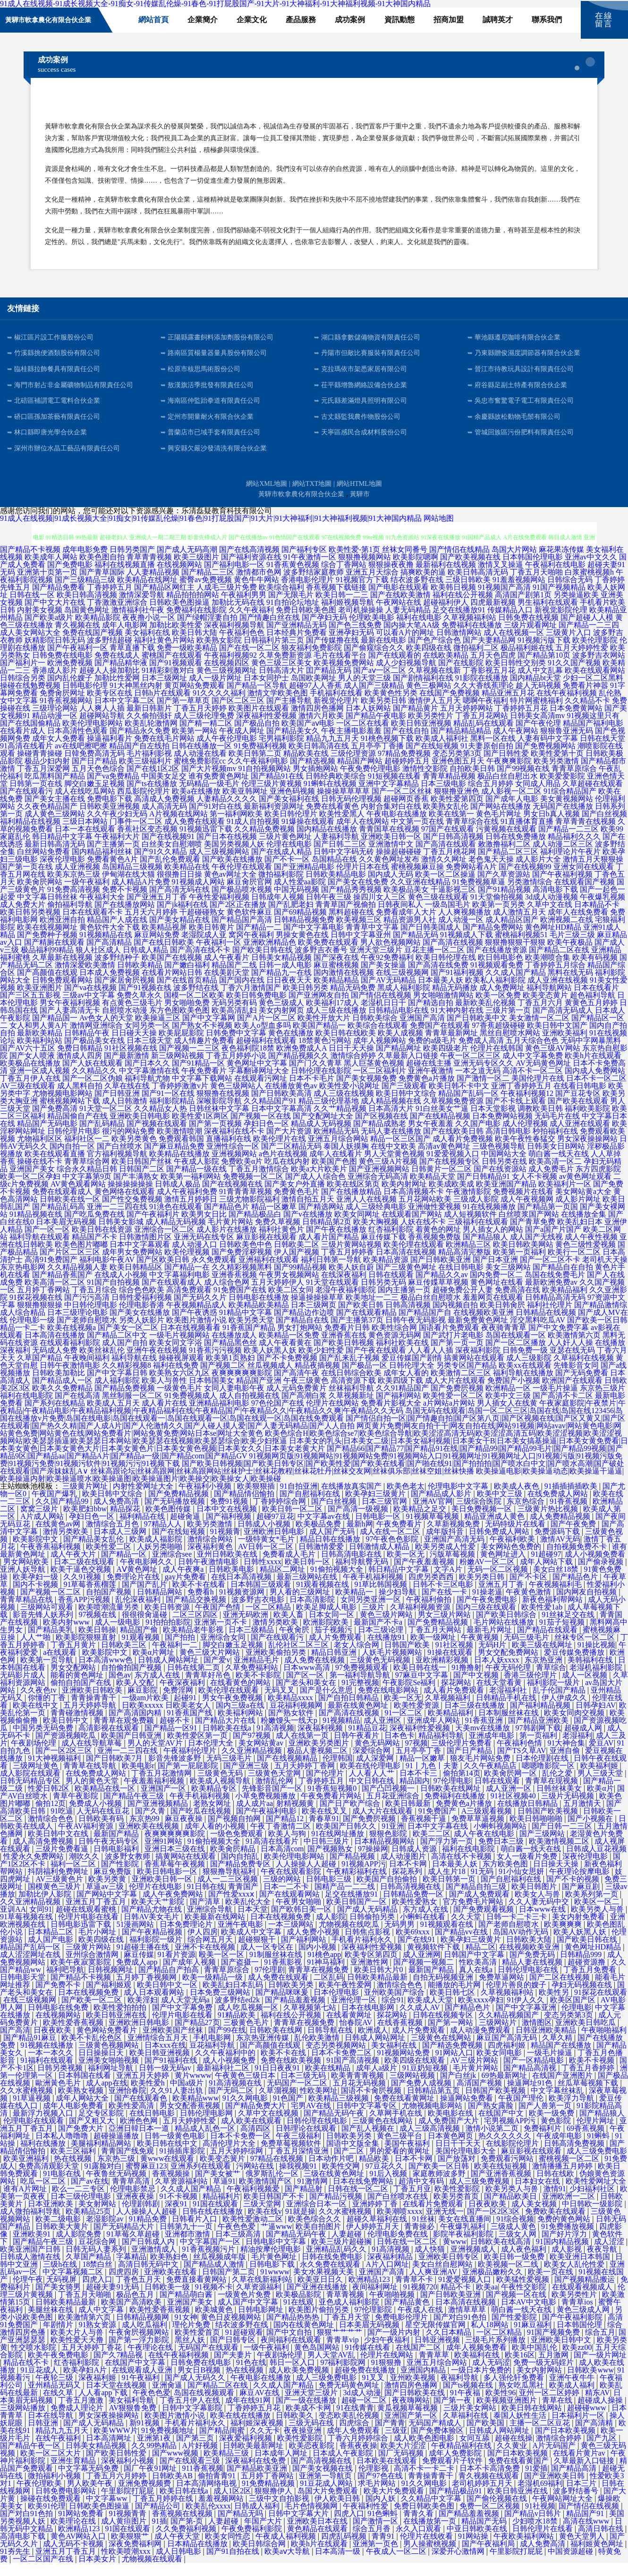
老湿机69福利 (540, 2496)
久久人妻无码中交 (540, 1915)
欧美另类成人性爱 (446, 1560)
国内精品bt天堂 (535, 691)
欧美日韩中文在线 (59, 1847)
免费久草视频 (277, 1235)
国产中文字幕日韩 (117, 1386)
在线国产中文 (502, 2126)
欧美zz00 (577, 2360)
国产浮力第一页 (447, 1854)
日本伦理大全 (211, 1756)
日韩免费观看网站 (62, 993)
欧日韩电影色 (500, 970)
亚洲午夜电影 (241, 1937)
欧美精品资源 (385, 1273)
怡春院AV (356, 2036)
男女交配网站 (74, 1681)
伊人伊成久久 (565, 1711)
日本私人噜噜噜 (62, 2149)
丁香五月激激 (81, 2413)
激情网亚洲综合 (96, 1038)
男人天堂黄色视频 (394, 1167)
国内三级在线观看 (487, 1620)
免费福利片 (543, 2141)
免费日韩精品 (79, 1061)
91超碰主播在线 (143, 1960)
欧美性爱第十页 (557, 767)
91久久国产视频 (574, 676)
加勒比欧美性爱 (175, 638)
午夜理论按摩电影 (580, 1885)
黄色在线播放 (291, 1046)
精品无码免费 (352, 1001)
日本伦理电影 (337, 2005)
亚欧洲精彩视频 (443, 1673)
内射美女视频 (39, 623)
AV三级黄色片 (60, 1892)
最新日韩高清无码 (55, 857)
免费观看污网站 (508, 2172)
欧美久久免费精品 (62, 1401)
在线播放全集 (583, 1227)
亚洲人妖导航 (23, 1582)
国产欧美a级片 (49, 631)
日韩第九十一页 (187, 2240)
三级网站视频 (413, 2089)
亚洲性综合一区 (232, 1159)
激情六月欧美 (321, 729)
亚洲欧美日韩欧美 (93, 1703)
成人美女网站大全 (30, 646)
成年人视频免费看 (477, 2360)
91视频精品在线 (105, 948)
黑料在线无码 (570, 986)
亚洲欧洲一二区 (569, 2209)
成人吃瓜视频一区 (249, 2021)
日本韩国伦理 (580, 2338)
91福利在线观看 (47, 2073)
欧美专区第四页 (372, 1968)
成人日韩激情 (124, 1114)
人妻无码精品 (408, 623)
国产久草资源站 (503, 887)
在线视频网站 (179, 578)
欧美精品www (195, 2111)
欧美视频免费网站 (344, 676)
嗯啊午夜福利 (485, 714)
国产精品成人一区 (62, 1394)
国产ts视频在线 (469, 2398)
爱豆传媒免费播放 (575, 1665)
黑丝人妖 (191, 2353)
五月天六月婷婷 (151, 925)
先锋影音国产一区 (273, 1801)
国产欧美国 (486, 2436)
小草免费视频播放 (266, 1809)
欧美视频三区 (359, 933)
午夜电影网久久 (147, 1575)
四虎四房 (125, 2285)
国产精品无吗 (241, 2527)
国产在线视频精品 (288, 1771)
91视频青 (225, 1545)
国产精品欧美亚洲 (258, 2481)
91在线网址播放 (338, 1847)
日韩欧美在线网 (276, 2043)
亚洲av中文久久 (591, 570)
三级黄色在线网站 (442, 2051)
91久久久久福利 (219, 706)
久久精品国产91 (270, 1114)
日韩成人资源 (415, 1862)
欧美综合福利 (281, 600)
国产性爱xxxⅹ (232, 1907)
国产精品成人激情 (215, 2277)
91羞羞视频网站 (518, 593)
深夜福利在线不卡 (234, 1144)
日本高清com (282, 1862)
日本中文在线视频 (227, 1522)
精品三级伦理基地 (328, 1114)
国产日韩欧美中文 (477, 1031)
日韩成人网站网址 (169, 1673)
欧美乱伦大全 (248, 1915)
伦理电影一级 (32, 1333)
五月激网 (554, 2368)
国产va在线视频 (90, 1001)
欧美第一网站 (194, 744)
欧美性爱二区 (109, 1560)
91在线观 (299, 2315)
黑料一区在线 (493, 751)
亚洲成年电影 (492, 1749)
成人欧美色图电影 (425, 2451)
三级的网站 (283, 1892)
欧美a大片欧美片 (319, 1182)
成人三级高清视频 (430, 2141)
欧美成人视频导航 (221, 1794)
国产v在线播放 (307, 1227)
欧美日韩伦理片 (290, 827)
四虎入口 (97, 2292)
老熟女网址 (213, 1817)
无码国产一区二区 (298, 2096)
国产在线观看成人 (172, 1295)
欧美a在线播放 (196, 804)
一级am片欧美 (146, 1711)
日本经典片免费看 (296, 646)
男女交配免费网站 (509, 1665)
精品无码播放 (454, 1001)
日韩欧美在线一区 (70, 1212)
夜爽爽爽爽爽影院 (242, 1386)
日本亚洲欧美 (51, 2217)
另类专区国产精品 (466, 1378)
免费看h (201, 1605)
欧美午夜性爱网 (346, 1998)
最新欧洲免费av (551, 1295)
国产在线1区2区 (153, 782)
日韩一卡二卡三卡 (517, 1930)
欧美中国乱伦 (535, 2360)
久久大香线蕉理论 (483, 699)
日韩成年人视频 (277, 910)
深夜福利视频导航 (234, 638)
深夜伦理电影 (62, 872)
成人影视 (568, 2262)
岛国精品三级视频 (132, 880)
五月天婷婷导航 (90, 1718)
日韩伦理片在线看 (543, 2542)
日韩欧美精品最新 (378, 1990)
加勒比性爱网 (117, 691)
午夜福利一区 (218, 955)
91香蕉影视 (284, 1975)
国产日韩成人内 (149, 2255)
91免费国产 (438, 1824)
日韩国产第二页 (229, 2285)
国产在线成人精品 (281, 865)
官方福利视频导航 (117, 1167)
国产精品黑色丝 (230, 1356)
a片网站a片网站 (449, 1416)
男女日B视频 (200, 2383)
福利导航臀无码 (362, 1575)
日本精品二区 (51, 1945)
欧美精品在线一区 (106, 1801)
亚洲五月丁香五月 (97, 1915)
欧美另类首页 (457, 2209)
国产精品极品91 (456, 2504)
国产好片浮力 (565, 2247)
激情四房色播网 (317, 721)
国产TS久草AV (521, 1764)
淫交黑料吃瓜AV (537, 1333)
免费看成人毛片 (290, 1567)
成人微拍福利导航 (31, 2224)
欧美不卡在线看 (199, 1597)
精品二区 (481, 1960)
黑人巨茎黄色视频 (374, 1076)
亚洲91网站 (164, 1854)
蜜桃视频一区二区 (570, 2172)
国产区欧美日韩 (162, 1273)
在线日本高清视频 (242, 1590)
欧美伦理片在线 (279, 1152)
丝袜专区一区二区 (585, 1650)
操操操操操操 (130, 1197)
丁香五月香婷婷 (588, 2081)
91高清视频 (275, 1741)
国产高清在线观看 (446, 857)
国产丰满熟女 (136, 1190)
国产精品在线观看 (548, 1643)
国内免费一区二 (496, 1288)
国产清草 (206, 1915)
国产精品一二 (258, 940)
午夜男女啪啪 (299, 1915)
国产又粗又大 (92, 2134)
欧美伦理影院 (595, 653)
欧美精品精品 (336, 993)
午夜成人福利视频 (286, 2549)
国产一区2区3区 (494, 2224)
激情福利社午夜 (137, 623)
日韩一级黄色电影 (175, 2149)
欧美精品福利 (564, 1303)
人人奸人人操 (570, 1356)
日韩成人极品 (177, 1197)
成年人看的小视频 (216, 1839)
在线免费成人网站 (558, 1507)
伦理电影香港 (141, 1318)
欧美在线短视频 (501, 2179)
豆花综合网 (98, 2255)
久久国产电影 (478, 1137)
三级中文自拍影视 (280, 2512)
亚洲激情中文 (391, 857)
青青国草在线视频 (389, 842)
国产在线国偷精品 (30, 736)
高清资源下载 (353, 1394)
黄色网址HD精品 (553, 940)
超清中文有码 (422, 2194)
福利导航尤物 (147, 1091)
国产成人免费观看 (480, 1907)
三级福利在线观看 (478, 1235)
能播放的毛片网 (455, 1998)
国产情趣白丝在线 (269, 631)
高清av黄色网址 (444, 1159)
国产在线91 (417, 1953)
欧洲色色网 (140, 2134)
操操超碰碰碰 (398, 865)
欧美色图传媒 (169, 1522)
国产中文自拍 (290, 2345)
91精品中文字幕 (245, 1326)
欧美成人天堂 (431, 2013)
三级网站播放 (23, 2421)
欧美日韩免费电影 (256, 1008)
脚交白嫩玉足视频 (94, 797)
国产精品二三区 (207, 585)
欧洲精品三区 (468, 1258)
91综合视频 (515, 2232)
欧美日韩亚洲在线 (117, 2028)
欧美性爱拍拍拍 (120, 2021)
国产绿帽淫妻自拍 (207, 631)
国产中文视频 (477, 1688)
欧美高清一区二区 (55, 1295)
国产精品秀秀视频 (351, 902)
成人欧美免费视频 (300, 2383)
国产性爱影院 (515, 2330)
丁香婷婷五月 (109, 600)
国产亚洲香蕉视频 (502, 2187)
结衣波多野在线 (416, 593)
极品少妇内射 (47, 774)
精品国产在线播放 (562, 2058)
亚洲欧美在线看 (171, 2285)
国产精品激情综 (600, 1318)
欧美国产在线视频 (172, 970)
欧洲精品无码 (336, 1144)
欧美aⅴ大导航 (288, 2564)
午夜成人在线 (421, 2323)
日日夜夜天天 (289, 993)
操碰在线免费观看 (51, 2512)
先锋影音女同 (576, 1378)
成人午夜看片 (226, 970)
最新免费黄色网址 (478, 1333)
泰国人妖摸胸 (346, 1159)
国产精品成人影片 (442, 1507)
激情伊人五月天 (434, 714)
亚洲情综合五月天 (158, 2051)
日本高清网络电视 (207, 2496)
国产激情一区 (376, 2534)
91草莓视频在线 (27, 1930)
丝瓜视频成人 (270, 1378)
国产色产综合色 (434, 653)
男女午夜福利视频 (70, 1016)
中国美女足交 (164, 789)
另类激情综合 (529, 895)
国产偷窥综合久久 (374, 661)
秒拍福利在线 (555, 1144)
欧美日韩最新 (409, 1817)
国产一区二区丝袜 (402, 804)
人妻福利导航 (336, 850)
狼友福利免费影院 (311, 661)
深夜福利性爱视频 (266, 729)
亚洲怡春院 (127, 2104)
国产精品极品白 (255, 1227)
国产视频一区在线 (260, 1129)
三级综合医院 (479, 1514)
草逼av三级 (105, 1900)
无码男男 (400, 1937)
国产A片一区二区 (266, 1031)
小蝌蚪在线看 (423, 1930)
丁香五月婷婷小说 (236, 1069)
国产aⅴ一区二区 (379, 683)
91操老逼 (487, 1605)
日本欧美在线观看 (387, 2474)
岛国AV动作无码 (521, 1945)
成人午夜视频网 (527, 1212)
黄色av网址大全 (230, 887)
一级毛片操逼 (555, 1401)
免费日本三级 (502, 1854)
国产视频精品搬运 (585, 2292)
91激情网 (313, 2194)
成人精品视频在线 (391, 1114)
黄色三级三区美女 (281, 676)
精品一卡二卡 (22, 1341)
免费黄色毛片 (296, 1205)
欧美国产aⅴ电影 (307, 736)
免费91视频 (230, 1514)
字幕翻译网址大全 (259, 1084)
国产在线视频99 (525, 880)
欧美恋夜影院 (312, 2459)
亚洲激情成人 (154, 2262)
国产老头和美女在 (307, 1696)
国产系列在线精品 (55, 1416)
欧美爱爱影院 (562, 789)
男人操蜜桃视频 (430, 2557)
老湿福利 (577, 1749)
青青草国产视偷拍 (345, 918)
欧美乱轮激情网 (151, 736)
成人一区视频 (585, 1688)
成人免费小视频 (314, 1945)
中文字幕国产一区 (211, 2255)
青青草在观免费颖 (124, 1733)
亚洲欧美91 (32, 2247)
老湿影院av (105, 2232)
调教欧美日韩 (540, 1122)
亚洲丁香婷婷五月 (521, 1099)
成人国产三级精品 (374, 699)
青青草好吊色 (208, 1688)
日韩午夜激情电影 (70, 1378)
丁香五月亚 (412, 2202)
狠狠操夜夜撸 (391, 578)
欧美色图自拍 (102, 570)
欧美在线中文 (36, 1718)
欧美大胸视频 (376, 1235)
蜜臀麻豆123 (146, 2179)
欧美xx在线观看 (525, 1378)
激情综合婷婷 (353, 1069)
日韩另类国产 (132, 563)
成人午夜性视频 (591, 1250)
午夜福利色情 (520, 1756)
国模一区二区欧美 (194, 1008)
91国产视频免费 (554, 2345)
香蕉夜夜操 (358, 2459)
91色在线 (251, 2376)
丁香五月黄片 (74, 1658)
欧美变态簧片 (223, 2172)
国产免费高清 (54, 1122)
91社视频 (540, 2519)
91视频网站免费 (404, 2066)
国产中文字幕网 (208, 1031)
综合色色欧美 (141, 1303)
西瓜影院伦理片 (143, 804)
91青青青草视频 (245, 1205)
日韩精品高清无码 (555, 1310)
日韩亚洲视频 (438, 2353)
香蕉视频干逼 (424, 1832)
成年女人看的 (406, 1386)
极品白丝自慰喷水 (430, 1310)
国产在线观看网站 (290, 1907)
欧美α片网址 (154, 1665)
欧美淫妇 (142, 2013)
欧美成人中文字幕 (252, 1945)
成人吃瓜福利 (145, 2338)
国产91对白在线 (215, 819)
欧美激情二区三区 (461, 1386)
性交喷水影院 (34, 2360)
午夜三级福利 (299, 2149)
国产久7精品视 (118, 2368)
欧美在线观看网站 (595, 683)
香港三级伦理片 (531, 1688)
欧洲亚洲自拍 (62, 933)
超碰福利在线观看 (266, 1054)
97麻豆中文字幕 (422, 1688)
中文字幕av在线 (324, 1529)
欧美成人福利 (572, 2398)
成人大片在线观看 (455, 1394)
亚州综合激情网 (93, 1968)
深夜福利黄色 (211, 1560)
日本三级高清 (239, 2247)
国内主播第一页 (404, 1303)
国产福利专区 (304, 563)
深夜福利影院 (478, 1363)
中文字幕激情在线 (149, 1084)
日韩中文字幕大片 (299, 2527)
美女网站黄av (261, 1756)
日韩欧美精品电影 (336, 887)
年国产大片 (264, 2534)
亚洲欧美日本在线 (318, 2534)
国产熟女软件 (291, 1726)
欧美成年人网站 (51, 570)
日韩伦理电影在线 (529, 1983)
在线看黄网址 (349, 2028)
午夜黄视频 (481, 1650)
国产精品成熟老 (379, 1137)
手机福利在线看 (336, 706)
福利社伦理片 (549, 1318)
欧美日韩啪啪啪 (536, 1832)
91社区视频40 (514, 1809)
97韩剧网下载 (538, 1741)
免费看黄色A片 (112, 872)
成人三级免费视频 (480, 2194)
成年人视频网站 (379, 1054)
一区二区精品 (269, 1620)
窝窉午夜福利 (251, 948)
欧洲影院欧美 (326, 1635)
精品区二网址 (283, 1582)
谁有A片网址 (26, 2202)
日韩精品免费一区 (414, 1907)
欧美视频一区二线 (509, 2277)
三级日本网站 (85, 834)
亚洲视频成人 (474, 2262)
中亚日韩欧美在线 (478, 2542)
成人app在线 (106, 2096)
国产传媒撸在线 (332, 653)
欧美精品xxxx (291, 1711)
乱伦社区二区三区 (299, 1658)
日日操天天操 (556, 1877)
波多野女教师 (128, 1869)
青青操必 (420, 2240)
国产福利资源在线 (251, 570)
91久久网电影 (246, 2111)
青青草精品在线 (27, 1613)
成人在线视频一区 (514, 646)
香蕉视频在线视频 (183, 2527)
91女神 (186, 2330)
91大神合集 (566, 1756)
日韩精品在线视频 (546, 1326)
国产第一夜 (453, 2413)
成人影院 (331, 1930)
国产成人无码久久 (196, 2391)
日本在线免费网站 (364, 2194)
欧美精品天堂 (432, 1190)
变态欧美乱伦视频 (350, 2428)
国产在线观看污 (26, 804)
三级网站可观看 (47, 1620)
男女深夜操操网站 (587, 1152)
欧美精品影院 (97, 631)
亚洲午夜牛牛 (572, 2391)
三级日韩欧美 (468, 593)
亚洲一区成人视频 (39, 1084)
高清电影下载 (555, 902)
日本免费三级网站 (221, 2005)
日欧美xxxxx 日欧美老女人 (167, 1718)
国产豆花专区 (578, 1106)
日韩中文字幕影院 (193, 2421)
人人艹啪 (36, 1650)
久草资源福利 (259, 2300)
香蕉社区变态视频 (147, 842)
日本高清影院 (313, 1613)
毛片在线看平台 (340, 668)
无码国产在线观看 (209, 2360)
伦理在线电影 (289, 857)
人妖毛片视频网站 (393, 1665)
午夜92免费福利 (387, 970)
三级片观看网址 (530, 638)
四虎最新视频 (493, 615)
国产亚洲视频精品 (158, 1817)
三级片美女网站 (470, 2421)
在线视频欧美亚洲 (483, 1326)
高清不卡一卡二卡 (425, 2481)
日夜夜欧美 (53, 2043)
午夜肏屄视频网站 (140, 2345)
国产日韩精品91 (483, 1190)
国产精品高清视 (530, 2081)
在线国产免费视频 (449, 706)
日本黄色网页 (451, 2149)
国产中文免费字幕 (558, 1341)
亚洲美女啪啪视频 (109, 2073)
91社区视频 (455, 1658)
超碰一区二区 (365, 2413)
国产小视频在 (591, 1832)
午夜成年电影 (560, 2149)
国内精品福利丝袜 (102, 865)
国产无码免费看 (581, 1386)
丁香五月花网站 (481, 729)
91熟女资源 (98, 2338)
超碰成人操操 (601, 2413)
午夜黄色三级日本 (246, 2089)
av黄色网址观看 (585, 1190)
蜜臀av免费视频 (205, 593)
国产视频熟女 (331, 1862)
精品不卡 (457, 2300)
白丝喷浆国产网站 (529, 1227)
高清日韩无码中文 (149, 2277)
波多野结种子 (117, 970)
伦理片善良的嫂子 (517, 1998)
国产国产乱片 (145, 1597)
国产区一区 (306, 1688)
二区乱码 (329, 1990)
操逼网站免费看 (467, 2111)
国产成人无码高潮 (187, 563)
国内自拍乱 (241, 1869)
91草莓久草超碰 (134, 2247)
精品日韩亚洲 (334, 1665)
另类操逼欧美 (576, 608)
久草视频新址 (351, 1409)
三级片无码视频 (568, 1809)
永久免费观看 (214, 1273)
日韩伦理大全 (411, 1378)
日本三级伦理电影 (82, 2209)
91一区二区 (404, 1726)
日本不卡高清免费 (490, 2481)
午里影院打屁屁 (128, 2504)
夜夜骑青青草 (503, 1341)
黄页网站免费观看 (194, 699)
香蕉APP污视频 (84, 1613)
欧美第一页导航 (47, 1673)
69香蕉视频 (586, 2141)
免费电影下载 (109, 812)
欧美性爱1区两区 (200, 1129)
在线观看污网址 (260, 1091)
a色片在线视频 (283, 1167)
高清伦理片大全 (230, 2156)
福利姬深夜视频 (257, 2436)
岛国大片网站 (514, 563)
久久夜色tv (39, 1703)
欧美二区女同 (291, 1303)
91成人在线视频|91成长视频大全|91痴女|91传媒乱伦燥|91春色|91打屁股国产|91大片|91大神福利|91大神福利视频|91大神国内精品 (211, 531)
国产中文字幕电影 (313, 940)
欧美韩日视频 (453, 600)
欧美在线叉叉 (325, 1824)
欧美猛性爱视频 (523, 2292)
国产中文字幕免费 (183, 2021)
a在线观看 (60, 1665)
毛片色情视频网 (312, 2519)
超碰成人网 (584, 1741)
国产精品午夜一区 (31, 2459)
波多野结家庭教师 (313, 585)
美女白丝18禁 (556, 1582)
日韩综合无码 (570, 593)
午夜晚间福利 (87, 1371)
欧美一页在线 (551, 2285)
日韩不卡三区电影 (444, 1597)
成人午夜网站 (515, 744)
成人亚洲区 (383, 1733)
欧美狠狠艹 (131, 2549)
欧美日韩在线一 (420, 1681)
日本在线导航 (51, 2428)
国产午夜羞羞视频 (425, 1575)
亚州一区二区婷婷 (550, 2406)
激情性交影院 (425, 782)
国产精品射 (304, 2202)
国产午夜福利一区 (77, 661)
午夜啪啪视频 (392, 2308)
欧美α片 (600, 1801)
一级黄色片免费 (245, 2308)
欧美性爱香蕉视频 (74, 2036)
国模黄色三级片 (55, 1900)
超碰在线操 (514, 2451)
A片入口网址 (387, 2277)
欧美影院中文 (36, 1552)
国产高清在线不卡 (200, 963)
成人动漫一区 (461, 933)
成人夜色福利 (524, 2262)
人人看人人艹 (372, 1786)
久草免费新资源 (285, 668)
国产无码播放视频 (175, 1514)
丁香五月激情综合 (259, 1182)
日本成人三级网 (120, 1545)
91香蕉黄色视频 (292, 578)
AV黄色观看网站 (78, 1197)
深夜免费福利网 (136, 2557)
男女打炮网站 (299, 1341)
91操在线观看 (451, 1665)
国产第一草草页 (183, 714)
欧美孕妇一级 (36, 1590)
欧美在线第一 (451, 827)
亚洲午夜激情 (430, 1084)
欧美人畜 (289, 1628)
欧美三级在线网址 (543, 1658)
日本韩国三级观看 (261, 1597)
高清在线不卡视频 (462, 1869)
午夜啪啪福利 (604, 2043)
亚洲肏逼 (168, 2398)
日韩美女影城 (121, 1235)
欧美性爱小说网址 (349, 1099)
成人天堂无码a (186, 2013)
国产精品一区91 (171, 1741)
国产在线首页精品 (187, 993)
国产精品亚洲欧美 (539, 1733)
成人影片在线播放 (226, 1242)
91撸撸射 (466, 1681)
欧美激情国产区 (266, 2194)
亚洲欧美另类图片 (320, 1756)
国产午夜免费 (574, 1537)
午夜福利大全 (102, 910)
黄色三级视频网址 (226, 683)
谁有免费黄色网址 (218, 789)
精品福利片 (221, 2209)
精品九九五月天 (332, 751)
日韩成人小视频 (265, 1537)
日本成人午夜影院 (344, 2466)
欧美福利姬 (600, 1779)
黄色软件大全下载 (109, 940)
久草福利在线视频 (583, 1371)
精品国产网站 (359, 774)
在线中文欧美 (393, 1159)
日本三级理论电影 (77, 1326)
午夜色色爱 (237, 2240)
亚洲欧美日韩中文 (562, 2353)
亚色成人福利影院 (350, 2315)
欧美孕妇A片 (86, 2383)
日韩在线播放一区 (201, 759)
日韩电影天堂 (23, 1990)
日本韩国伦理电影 (532, 570)
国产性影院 (121, 1877)
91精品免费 (149, 2232)
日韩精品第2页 (326, 1235)
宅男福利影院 (281, 751)
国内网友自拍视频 (587, 1605)
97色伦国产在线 (277, 1416)
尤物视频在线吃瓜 (350, 1937)
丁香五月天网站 (435, 1643)
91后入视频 (389, 2187)
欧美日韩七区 (453, 2005)
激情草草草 (468, 2323)
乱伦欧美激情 (317, 2051)
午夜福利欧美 (513, 1552)
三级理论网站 (54, 721)
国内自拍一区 (72, 1159)
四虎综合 (355, 2436)
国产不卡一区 (287, 872)
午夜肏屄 (295, 1643)
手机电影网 (213, 2051)
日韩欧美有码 (102, 1832)
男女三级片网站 (445, 1628)
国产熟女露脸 (491, 2119)
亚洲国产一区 (164, 1801)
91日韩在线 (206, 1900)
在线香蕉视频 (400, 2036)
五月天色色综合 (98, 782)
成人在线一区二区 (391, 1545)
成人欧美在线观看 (252, 2134)
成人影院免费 (79, 2247)
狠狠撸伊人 (274, 2504)
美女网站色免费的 (512, 1560)
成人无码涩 (491, 2376)
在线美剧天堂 (226, 986)
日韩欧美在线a (228, 1741)
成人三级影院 (529, 1371)
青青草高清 (132, 2194)
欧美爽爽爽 (564, 1937)
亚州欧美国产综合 (395, 2005)
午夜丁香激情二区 (281, 1839)
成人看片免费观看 (455, 1703)
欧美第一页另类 (498, 918)
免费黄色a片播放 (427, 1091)
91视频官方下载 (362, 593)
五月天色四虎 (493, 668)
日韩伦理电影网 (207, 2126)
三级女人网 (518, 2247)
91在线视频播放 (489, 1220)
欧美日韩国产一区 (357, 1915)
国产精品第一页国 (548, 1220)
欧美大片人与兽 (78, 2345)
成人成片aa (254, 1817)
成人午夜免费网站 (174, 1907)
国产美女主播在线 (55, 812)
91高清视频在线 (236, 2096)
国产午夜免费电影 (488, 1613)
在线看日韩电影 (579, 1099)
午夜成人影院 (196, 1174)
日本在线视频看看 (190, 1341)
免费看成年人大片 (406, 925)
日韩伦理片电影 (73, 1144)
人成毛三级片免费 (226, 600)
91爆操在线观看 (307, 834)
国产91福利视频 (457, 986)
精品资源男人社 (409, 933)
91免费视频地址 (168, 2444)
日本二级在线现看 (85, 1575)
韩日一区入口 (293, 2376)
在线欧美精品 (445, 668)
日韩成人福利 (257, 2519)
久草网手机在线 (396, 2126)
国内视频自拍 (455, 1318)
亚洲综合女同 (223, 1650)
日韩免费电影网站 (66, 2504)
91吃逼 (62, 1824)
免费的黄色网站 (564, 2232)
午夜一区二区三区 (470, 1069)
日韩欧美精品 (139, 978)
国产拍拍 (181, 1650)
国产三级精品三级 (85, 593)
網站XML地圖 (266, 496)
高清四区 (256, 2141)
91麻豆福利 (533, 2338)
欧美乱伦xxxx (208, 2519)
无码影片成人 (23, 1688)
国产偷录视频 (601, 1575)
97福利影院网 (343, 2376)
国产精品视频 (353, 1869)
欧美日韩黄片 (211, 940)
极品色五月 (136, 2308)
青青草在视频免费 (319, 1983)
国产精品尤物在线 (152, 1922)
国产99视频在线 (523, 782)
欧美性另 (555, 2005)
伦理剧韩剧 (141, 2217)
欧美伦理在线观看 (413, 1258)
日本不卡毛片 (311, 1091)
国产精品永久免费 (140, 744)
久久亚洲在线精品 (420, 895)
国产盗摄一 (241, 1975)
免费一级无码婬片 (544, 2376)
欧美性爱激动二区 (253, 2232)
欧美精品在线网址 (147, 593)
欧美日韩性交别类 (515, 676)
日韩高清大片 (281, 683)
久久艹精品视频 (340, 1122)
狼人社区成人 (98, 963)
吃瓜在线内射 (287, 1174)
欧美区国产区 (573, 2013)
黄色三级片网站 (387, 1628)
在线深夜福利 (343, 1288)
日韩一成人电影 (285, 978)
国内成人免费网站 (595, 1084)
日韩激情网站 (459, 646)
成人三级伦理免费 (204, 729)
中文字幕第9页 (86, 1190)
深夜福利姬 (98, 2391)
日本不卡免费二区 (342, 2066)
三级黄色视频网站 (109, 2058)
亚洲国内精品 (424, 2383)
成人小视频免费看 (595, 1567)
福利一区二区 (74, 1877)
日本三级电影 (443, 797)
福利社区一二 (87, 1152)
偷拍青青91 (218, 2489)
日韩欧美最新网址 (254, 2459)
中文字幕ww (107, 2512)
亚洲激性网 (370, 1975)
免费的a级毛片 (432, 1054)
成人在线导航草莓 (92, 1756)
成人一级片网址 (215, 691)
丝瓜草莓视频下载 (589, 2096)
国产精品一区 (124, 1567)
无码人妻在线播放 (391, 1144)
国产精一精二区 (205, 736)
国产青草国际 (102, 585)
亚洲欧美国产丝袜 (174, 2043)
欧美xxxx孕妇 (480, 2013)
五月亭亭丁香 (419, 1764)
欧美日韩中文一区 (168, 1998)
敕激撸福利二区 (504, 857)
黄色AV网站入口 (79, 2549)
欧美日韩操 (97, 1643)
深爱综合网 (372, 1764)
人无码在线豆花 (103, 1824)
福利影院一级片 (554, 1696)
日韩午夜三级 (328, 910)
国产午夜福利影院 (573, 2330)
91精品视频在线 (35, 1227)
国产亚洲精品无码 (296, 638)
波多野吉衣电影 (258, 1613)
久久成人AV (420, 2021)
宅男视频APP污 (510, 2134)
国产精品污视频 (336, 2209)
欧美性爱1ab (542, 1620)
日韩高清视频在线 (411, 1900)
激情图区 (537, 2036)
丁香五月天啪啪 (536, 585)
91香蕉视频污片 (209, 2262)
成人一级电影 (118, 1635)
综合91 (393, 2013)
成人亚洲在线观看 (580, 1137)
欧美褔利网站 (241, 1726)
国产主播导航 (289, 714)
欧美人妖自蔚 (351, 1280)
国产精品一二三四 (589, 638)
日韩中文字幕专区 (367, 2119)
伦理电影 (576, 2021)
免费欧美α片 (242, 1174)
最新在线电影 (383, 653)
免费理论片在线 (134, 1590)
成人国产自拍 (124, 1356)
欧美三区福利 (74, 2164)
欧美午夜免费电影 (59, 2368)
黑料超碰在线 (351, 925)
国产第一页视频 (215, 1137)
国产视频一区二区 (51, 1605)
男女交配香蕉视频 (191, 2119)
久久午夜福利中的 (226, 2066)
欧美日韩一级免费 (515, 2270)
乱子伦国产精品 (560, 1703)
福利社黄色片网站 (164, 653)
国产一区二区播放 (515, 1356)
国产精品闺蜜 (222, 2444)
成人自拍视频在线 (249, 1409)
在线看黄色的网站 (241, 1696)
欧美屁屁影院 (181, 1046)
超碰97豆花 (275, 1529)
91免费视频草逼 (478, 895)
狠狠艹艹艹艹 (340, 2345)
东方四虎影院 (598, 1182)
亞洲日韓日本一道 (140, 2141)
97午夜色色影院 (392, 1552)
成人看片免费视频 (463, 1152)
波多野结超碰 (109, 653)
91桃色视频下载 (387, 751)
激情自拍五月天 (307, 1212)
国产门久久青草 (315, 1076)
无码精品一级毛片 (209, 797)
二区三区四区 (196, 1628)
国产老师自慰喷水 (87, 1333)
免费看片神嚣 (585, 699)
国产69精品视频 (300, 925)
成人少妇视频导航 (406, 676)
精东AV (597, 2406)
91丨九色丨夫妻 (433, 1779)
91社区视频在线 (130, 1061)
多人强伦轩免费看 (515, 2391)
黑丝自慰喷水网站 (510, 1046)
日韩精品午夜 (87, 1046)
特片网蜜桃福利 (536, 714)
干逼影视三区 (453, 902)
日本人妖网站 (368, 721)
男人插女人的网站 (493, 1242)
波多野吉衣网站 (598, 668)
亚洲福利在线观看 (268, 1273)
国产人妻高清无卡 (70, 1023)
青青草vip (343, 2353)
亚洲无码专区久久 (483, 1076)
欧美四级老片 (445, 1061)
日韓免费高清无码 (94, 767)
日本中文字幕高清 (281, 1122)
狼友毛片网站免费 (481, 1771)
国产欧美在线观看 (578, 1114)
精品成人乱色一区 (206, 2141)
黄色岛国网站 (317, 2360)
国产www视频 (176, 2466)
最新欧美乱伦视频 (485, 1016)
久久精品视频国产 (509, 2028)
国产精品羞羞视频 (296, 2013)
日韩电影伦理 (85, 699)
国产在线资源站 (500, 1182)
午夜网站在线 (398, 615)
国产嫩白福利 (187, 978)
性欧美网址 (319, 2104)
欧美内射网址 (404, 1197)
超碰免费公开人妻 (463, 1303)
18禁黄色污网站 (324, 1054)
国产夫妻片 (234, 2368)
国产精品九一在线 (281, 986)
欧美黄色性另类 (391, 706)
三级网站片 (498, 2036)
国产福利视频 (229, 1529)
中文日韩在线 (372, 1794)
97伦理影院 (374, 2323)
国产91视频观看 (175, 676)
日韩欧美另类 (291, 1998)
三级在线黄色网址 (335, 2187)
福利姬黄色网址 (597, 2557)
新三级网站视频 (177, 1069)
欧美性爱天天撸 (78, 2353)
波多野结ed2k (238, 2013)
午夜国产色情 (218, 1620)
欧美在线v (265, 2224)
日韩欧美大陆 (529, 1953)
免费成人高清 (481, 1054)
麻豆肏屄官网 (249, 895)
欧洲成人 (373, 2043)
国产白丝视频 (604, 827)
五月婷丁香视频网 (147, 1990)
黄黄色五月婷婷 (591, 1016)
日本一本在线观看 (85, 842)
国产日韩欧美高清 (281, 1106)
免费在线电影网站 (389, 1703)
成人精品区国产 (511, 933)
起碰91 (186, 1711)
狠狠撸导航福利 (230, 1885)
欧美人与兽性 (164, 1394)
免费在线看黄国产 (519, 2474)
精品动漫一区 (54, 729)
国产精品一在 (187, 1280)
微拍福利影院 (281, 887)
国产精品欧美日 (511, 2209)
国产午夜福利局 (489, 2557)
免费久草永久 (139, 1008)
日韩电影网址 (261, 2323)
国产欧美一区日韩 (597, 1333)
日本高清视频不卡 (413, 1205)
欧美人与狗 (288, 1847)
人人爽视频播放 (464, 925)
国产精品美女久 (292, 744)
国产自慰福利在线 (311, 1507)
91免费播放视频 (568, 2240)
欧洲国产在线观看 (572, 1394)
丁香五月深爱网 (43, 782)
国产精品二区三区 (508, 865)
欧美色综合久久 (315, 2232)
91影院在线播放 (481, 691)
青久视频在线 (77, 638)
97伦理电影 (452, 1794)
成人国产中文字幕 (249, 2315)
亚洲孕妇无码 (351, 646)
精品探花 (126, 1522)
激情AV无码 (560, 1552)
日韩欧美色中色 (245, 1258)
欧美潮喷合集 (547, 970)
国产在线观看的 (394, 668)
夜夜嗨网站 (411, 2413)
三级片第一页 (508, 1023)
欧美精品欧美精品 (259, 1318)
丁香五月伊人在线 (30, 1091)
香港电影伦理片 (307, 593)
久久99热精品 (154, 2459)
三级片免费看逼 (62, 1862)
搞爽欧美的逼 (423, 585)
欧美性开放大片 (323, 1031)
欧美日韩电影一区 (168, 1885)
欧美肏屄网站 (39, 895)
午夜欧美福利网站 (524, 2549)
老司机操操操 (360, 623)
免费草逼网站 (502, 1990)
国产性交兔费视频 (132, 1212)
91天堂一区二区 (105, 1122)
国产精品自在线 (302, 1333)
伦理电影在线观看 (34, 2134)
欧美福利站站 (39, 1054)
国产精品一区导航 (257, 699)
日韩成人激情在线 (31, 2270)
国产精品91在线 (277, 789)
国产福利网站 (398, 1409)
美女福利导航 (132, 2413)
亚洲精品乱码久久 (337, 2262)
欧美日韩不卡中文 (459, 1099)
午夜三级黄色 (306, 1394)
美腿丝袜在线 (51, 2323)
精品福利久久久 (574, 850)
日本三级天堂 (149, 1054)
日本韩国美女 (211, 1394)
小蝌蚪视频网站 (501, 1839)
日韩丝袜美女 (560, 1801)
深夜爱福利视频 (246, 2451)
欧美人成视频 (400, 1046)
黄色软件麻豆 (249, 925)
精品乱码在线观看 (483, 736)
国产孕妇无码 (324, 631)
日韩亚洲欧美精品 (547, 2043)
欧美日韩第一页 (450, 1892)
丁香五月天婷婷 (200, 721)
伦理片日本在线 (362, 880)
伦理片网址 (596, 2134)
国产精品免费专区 (241, 1877)
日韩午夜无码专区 (109, 1854)
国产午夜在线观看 (376, 1363)
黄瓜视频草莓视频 (408, 2421)
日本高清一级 (338, 2564)
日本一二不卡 (287, 1900)
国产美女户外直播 (294, 1197)
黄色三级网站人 (236, 1099)
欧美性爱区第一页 (198, 1749)
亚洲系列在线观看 (201, 2179)
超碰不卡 (176, 1733)
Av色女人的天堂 (106, 1031)
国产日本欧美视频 (566, 2444)
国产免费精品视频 (179, 1507)
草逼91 (224, 2194)
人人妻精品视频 (153, 585)
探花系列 (408, 1885)
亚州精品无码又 (55, 2398)
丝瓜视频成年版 (220, 2270)
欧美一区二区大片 (51, 2466)
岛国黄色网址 (87, 623)
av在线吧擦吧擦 (81, 759)
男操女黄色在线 (302, 948)
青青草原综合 (574, 782)
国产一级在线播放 (307, 2413)
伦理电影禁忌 (133, 2202)
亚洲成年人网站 (434, 1733)
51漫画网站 (136, 1937)
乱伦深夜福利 (138, 1613)
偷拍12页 (50, 1817)
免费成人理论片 (78, 2421)
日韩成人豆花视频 (596, 1862)
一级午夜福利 (87, 895)
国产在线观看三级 (191, 2474)
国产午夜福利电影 (267, 1824)
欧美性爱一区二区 (453, 1409)
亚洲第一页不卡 (221, 1635)
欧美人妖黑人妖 (270, 1363)
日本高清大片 (391, 1122)
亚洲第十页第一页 (47, 585)
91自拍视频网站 (264, 782)
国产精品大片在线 (226, 1733)
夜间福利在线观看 (292, 2353)
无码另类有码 (234, 1016)
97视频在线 (98, 1628)
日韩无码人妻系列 (97, 2262)
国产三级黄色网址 (406, 1280)
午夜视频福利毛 (556, 1597)
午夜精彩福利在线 (357, 1885)
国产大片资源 (289, 1144)
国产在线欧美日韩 (453, 1144)
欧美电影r (138, 1779)
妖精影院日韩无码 (55, 653)
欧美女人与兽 (538, 1907)
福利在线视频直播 (124, 578)
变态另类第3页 (457, 767)
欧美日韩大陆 (194, 646)
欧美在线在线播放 (241, 2428)
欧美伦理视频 (187, 1265)
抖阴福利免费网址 (59, 1885)
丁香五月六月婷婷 (117, 2489)
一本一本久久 (51, 2066)
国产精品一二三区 (568, 842)
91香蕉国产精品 (248, 1341)
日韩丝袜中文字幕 (219, 1122)
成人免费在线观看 (194, 834)
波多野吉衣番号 (321, 963)
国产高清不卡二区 (563, 1409)
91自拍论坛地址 (292, 615)
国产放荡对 (457, 2172)
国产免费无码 (533, 1968)
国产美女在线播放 (140, 1326)
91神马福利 (327, 1975)
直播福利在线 (228, 1152)
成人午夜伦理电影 (226, 751)
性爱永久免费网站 (34, 1869)
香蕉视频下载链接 (336, 600)
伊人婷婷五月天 (373, 2240)
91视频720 (420, 2300)
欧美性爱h (149, 2096)
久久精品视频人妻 (77, 1280)
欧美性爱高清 (132, 2119)
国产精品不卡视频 (30, 563)
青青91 (384, 2549)
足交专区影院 (102, 2126)
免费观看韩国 (181, 1152)
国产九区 (602, 2451)
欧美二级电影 (59, 2232)
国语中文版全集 (353, 2156)
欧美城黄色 (215, 2323)
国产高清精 (595, 2436)
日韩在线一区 (32, 608)
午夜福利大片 (117, 850)
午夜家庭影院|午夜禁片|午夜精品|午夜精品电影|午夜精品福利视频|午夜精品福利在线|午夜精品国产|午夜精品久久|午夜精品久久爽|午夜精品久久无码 (313, 1420)
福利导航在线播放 (523, 1386)
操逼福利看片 (109, 751)
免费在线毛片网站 (164, 751)
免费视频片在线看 (523, 1205)
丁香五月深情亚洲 (299, 2164)
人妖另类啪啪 (160, 1560)
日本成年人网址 (282, 2466)
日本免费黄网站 (576, 721)
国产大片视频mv (208, 782)
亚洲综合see (173, 1567)
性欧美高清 (479, 1975)
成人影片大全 (538, 872)
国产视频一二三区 (189, 1061)
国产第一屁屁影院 (189, 1779)
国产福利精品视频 (541, 1718)
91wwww (274, 2285)
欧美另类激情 (556, 774)
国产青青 (390, 2436)
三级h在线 (61, 2277)
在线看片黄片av (580, 2466)
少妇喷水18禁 (536, 2534)
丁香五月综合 (94, 1303)
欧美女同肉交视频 (575, 1726)
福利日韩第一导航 (331, 1273)
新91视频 (145, 2436)
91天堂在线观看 (332, 1295)
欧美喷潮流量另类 (109, 1620)
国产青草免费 (532, 1235)
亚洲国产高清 (422, 1031)
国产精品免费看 (58, 600)
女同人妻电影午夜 (234, 1401)
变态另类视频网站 (337, 2058)
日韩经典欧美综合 (336, 789)
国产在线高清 (77, 1409)
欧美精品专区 (214, 1801)
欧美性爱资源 (417, 1718)
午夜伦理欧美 (40, 2496)
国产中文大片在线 (55, 615)
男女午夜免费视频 (233, 1711)
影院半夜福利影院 (464, 2247)
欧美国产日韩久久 (347, 1839)
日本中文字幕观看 (140, 1258)
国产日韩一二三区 (563, 1839)
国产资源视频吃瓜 (66, 1749)
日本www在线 (543, 1922)
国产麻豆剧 (582, 1900)
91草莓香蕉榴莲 (90, 1597)
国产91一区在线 (168, 1106)
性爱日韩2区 (49, 1801)
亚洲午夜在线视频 (157, 1363)
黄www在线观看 (168, 2172)
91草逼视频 (32, 2111)
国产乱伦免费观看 (170, 872)
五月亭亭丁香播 (377, 759)
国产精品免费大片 (256, 2119)
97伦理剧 (270, 1983)
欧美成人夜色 (517, 1499)
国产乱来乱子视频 (349, 1371)
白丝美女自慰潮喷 (172, 857)
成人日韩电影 (179, 2564)
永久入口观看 (419, 2542)
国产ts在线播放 (152, 797)
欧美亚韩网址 (245, 804)
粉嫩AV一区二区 (488, 1575)
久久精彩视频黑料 (242, 1280)
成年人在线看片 (335, 1167)
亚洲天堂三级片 (375, 963)
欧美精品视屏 (164, 940)
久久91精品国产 (402, 1401)
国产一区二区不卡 (550, 1273)
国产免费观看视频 (484, 1922)
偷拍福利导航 (70, 918)
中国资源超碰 (571, 2564)
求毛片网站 (378, 2496)
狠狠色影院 (389, 1847)
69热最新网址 (505, 2089)
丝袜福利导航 (351, 1401)
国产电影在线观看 (398, 600)
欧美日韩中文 (66, 1733)
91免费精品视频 (269, 2496)
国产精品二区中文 (117, 1348)
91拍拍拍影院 (168, 1635)
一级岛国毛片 (447, 918)
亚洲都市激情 (188, 2247)
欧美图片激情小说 (196, 1333)
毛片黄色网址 (274, 2270)
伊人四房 (202, 1945)
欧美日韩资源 (168, 1620)
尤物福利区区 (39, 1152)
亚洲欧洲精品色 (269, 955)
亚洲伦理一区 (354, 2013)
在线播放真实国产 (352, 1499)
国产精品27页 (197, 2036)
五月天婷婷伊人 (277, 1295)
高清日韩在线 (601, 2542)
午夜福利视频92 (230, 668)
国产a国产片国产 (553, 1242)
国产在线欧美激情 (400, 608)
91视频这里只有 (593, 729)
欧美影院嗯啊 (415, 570)
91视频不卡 (214, 2300)
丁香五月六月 (540, 1016)
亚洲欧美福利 (564, 1046)
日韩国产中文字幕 (475, 1968)
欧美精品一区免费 (289, 1348)
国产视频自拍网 (235, 1832)
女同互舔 (475, 2451)
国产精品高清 (574, 2481)
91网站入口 (454, 2066)
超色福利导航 (592, 1008)
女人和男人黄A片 (38, 1038)
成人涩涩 (610, 2255)
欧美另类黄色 (134, 1152)
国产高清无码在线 (179, 902)
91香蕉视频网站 (66, 714)
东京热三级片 (602, 1401)
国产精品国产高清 (242, 933)
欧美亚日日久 (321, 2292)
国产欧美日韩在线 (262, 963)
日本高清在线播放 (55, 1348)
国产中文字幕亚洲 (527, 2021)
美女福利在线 (147, 646)
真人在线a (476, 1983)
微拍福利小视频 (55, 2489)
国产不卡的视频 (573, 1892)
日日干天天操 (351, 1061)
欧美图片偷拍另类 (320, 2323)
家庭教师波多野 (440, 2187)
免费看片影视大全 (391, 1416)
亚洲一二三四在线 (117, 1220)
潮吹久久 (85, 1869)
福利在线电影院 (26, 1409)
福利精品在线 (143, 1529)
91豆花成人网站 (327, 2496)
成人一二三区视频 (228, 1892)
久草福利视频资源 (421, 1620)
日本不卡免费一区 (241, 2149)
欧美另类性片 (430, 729)
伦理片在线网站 (332, 1416)
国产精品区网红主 (164, 600)
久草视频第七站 (310, 2021)
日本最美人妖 (440, 993)
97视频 (416, 1756)
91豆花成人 (40, 2383)
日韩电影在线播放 (259, 1310)
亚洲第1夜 (155, 2451)
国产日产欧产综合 (351, 1817)
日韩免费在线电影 (62, 668)
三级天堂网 (263, 2217)
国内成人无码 (390, 887)
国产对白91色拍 (460, 2330)
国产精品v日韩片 (533, 2527)
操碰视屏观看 (181, 1371)
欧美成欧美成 (451, 1197)
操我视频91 (299, 2179)
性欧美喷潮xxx (126, 2564)
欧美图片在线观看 (259, 721)
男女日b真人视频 (551, 827)
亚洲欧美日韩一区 (391, 850)
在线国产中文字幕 (136, 2376)
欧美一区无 (406, 1567)
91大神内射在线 (457, 1023)
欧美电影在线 (451, 2126)
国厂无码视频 (401, 2466)
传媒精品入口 (510, 623)
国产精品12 (286, 1832)
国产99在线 (227, 2043)
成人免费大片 (22, 918)
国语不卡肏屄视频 (372, 2104)
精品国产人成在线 (117, 933)
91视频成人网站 (198, 895)
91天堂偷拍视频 (496, 910)
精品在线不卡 (27, 2376)
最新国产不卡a (379, 1635)
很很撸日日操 (179, 887)
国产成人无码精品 (368, 1922)
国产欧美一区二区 (92, 2013)
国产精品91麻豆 (30, 2051)
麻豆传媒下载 (383, 1250)
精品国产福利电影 (593, 736)
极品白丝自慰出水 (507, 789)
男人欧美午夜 (90, 2496)
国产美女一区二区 (128, 1341)
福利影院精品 (172, 1114)
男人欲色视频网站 (390, 955)
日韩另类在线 (504, 1174)
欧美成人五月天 (113, 1416)
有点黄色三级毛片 (132, 1016)
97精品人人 (164, 1537)
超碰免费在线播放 (366, 2383)
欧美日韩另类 (305, 1001)
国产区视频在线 (381, 1129)
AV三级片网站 (475, 2073)
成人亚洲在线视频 (557, 993)
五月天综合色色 (532, 1054)
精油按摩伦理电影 (271, 2262)
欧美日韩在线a (185, 2504)
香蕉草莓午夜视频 (175, 1877)
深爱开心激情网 (459, 2564)
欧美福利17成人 (332, 1016)
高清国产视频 (480, 2096)
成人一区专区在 (267, 1960)
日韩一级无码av (166, 2081)
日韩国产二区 (141, 1182)
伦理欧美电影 (371, 631)
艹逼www (276, 2240)
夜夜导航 (603, 2262)
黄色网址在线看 (496, 1295)
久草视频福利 (448, 1711)
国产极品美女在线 (94, 1054)
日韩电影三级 (329, 1892)
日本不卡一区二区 (596, 1091)
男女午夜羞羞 (430, 1137)
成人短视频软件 (470, 1227)
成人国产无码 (332, 1545)
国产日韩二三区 (340, 857)
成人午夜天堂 (178, 2549)
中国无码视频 (296, 902)
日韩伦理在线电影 (318, 2134)
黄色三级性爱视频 (585, 1258)
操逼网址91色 (530, 2096)
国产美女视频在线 (323, 2481)
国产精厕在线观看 (54, 955)
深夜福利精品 (391, 2270)
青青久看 (419, 2527)
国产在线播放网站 (124, 918)
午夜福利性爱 (366, 2519)
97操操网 (373, 1862)
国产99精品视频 (300, 1280)
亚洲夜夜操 (136, 2209)
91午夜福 (466, 2406)
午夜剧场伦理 (34, 1756)
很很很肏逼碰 (145, 1628)
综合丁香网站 (343, 578)
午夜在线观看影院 (292, 1885)
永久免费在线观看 (331, 2277)
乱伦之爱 (558, 1786)
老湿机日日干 (383, 1016)
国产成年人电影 (511, 812)
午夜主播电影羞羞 (351, 744)
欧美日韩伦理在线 (446, 970)
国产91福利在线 (171, 2073)
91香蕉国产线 (190, 1726)
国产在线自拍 (406, 744)
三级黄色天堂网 (275, 1786)
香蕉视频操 (172, 2187)
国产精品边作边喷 (304, 1326)
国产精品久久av (442, 1288)
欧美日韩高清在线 (319, 759)
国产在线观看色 (141, 2111)
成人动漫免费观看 (481, 2043)
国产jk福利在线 (182, 918)
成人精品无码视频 (175, 1235)
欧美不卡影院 (259, 1688)
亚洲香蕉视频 (234, 1288)
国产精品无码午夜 (335, 2126)
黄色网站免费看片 (107, 2043)
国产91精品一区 (198, 1076)
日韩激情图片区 (145, 1250)
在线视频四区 (226, 676)
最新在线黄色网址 (359, 1718)
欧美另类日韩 (383, 714)
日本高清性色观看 (77, 744)
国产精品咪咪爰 (282, 2005)
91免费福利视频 (260, 759)
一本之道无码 (478, 1084)
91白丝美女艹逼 (442, 1122)
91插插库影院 (183, 2164)
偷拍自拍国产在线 (82, 1696)
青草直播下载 (132, 661)
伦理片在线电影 (156, 1900)
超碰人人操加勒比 (109, 683)
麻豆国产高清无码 (507, 2051)
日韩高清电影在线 (352, 1567)
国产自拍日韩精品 (349, 1711)
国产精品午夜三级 (134, 1809)
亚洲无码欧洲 (246, 1628)
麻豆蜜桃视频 (336, 978)
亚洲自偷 (566, 1764)
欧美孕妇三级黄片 (376, 1507)
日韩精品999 (581, 1968)
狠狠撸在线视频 (222, 1106)
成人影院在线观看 (31, 1786)
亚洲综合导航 (210, 1922)
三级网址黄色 (36, 1779)
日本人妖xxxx (497, 1673)
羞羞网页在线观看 (493, 1310)
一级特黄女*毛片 (267, 1552)
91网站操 (474, 2549)
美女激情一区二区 (539, 1031)
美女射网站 (98, 2217)
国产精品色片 (226, 1220)
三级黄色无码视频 (381, 1673)
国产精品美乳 (51, 1643)
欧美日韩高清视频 (87, 608)
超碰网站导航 (102, 729)
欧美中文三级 (508, 1409)
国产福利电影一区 (234, 578)
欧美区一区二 (597, 1915)
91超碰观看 (244, 2345)
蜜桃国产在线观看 (172, 668)
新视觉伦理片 (336, 714)
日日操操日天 (102, 2066)
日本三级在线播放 (475, 1718)
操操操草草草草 (343, 804)
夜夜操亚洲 (303, 2444)
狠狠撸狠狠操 (39, 1318)
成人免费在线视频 (315, 1673)
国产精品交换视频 (197, 1613)
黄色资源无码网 (394, 1348)
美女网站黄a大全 (583, 1205)
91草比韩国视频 (381, 1597)
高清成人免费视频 (164, 812)
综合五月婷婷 (490, 797)
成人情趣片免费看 (204, 1054)
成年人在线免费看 (578, 925)
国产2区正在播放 (238, 918)
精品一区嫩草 (274, 1220)
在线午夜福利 (59, 2451)
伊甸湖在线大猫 (128, 887)
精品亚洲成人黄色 (495, 1529)
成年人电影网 (124, 638)
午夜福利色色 (241, 646)
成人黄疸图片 (124, 2534)
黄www (455, 2255)
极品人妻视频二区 (318, 1764)
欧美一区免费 (498, 1008)
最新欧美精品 (39, 1046)
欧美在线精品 (328, 2081)
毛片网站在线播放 (505, 1635)
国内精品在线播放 (327, 842)
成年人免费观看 (354, 2444)
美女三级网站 (508, 1280)
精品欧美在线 (306, 767)
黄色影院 (557, 2134)
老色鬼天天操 (491, 872)
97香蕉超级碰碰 (498, 1038)
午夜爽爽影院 (509, 774)
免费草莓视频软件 (292, 2156)
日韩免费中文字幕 (236, 1046)
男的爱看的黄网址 (400, 2164)
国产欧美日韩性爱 (117, 2466)
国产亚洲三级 (247, 1779)
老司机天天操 (605, 1273)
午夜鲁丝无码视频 (117, 2187)
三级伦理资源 (353, 767)
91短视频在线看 (394, 789)
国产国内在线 (241, 993)
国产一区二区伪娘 (92, 1091)
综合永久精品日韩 (87, 1182)
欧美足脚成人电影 (327, 1620)
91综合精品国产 (569, 804)
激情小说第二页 (493, 2141)
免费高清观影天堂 (49, 2179)
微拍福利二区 (476, 661)
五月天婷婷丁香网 (305, 1779)
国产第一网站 (451, 2036)
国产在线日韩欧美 (164, 955)
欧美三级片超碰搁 (342, 2255)
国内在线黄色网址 (304, 2338)
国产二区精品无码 (291, 1159)
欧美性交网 (342, 2179)
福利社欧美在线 (402, 1356)
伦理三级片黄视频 (271, 797)
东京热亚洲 (544, 1673)
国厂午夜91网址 (151, 2481)
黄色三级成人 (281, 1016)
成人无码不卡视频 (74, 2557)
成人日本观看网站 (155, 2005)
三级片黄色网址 (285, 850)
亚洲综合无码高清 (378, 1190)
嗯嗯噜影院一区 (549, 1779)
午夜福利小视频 (205, 1499)
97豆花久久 (385, 2179)
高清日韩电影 (508, 1144)
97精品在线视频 (277, 2172)
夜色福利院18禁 (247, 1061)
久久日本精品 (449, 2345)
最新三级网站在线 (308, 1590)
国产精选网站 (321, 1220)
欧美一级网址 (434, 1650)
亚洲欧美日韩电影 (140, 1129)
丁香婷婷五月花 (521, 721)
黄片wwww (193, 2089)
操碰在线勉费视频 (30, 699)
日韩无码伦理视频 (351, 812)
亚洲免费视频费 (145, 2496)
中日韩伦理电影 (90, 1318)
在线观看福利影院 (70, 1356)
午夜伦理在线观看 (242, 880)
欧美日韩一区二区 (293, 1522)
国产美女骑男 (59, 2300)
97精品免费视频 (404, 767)
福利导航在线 (134, 1371)
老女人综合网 (357, 1658)
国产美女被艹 (218, 2187)
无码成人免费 (54, 1363)
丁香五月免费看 (590, 1983)
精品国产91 (586, 2527)
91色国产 (289, 2111)
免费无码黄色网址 (350, 2398)
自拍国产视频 (109, 1605)
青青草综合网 (87, 1174)
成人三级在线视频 (344, 1106)
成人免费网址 (502, 1001)
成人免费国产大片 (449, 2134)
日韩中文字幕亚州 (361, 948)
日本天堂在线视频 (117, 2398)
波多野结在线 (196, 1001)
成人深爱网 (376, 1771)
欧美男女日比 (204, 1227)
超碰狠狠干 (258, 1953)
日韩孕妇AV (596, 1718)
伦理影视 (374, 2481)
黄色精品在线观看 (318, 2542)
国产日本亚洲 (495, 1273)
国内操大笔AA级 (411, 638)
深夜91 (177, 2217)
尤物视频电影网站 (62, 1106)
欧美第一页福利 (519, 1265)
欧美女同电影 (500, 2066)
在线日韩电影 (461, 1280)
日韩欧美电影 (232, 1582)
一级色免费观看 (237, 1847)
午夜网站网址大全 (563, 2512)
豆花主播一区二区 (434, 963)
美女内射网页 (281, 1023)
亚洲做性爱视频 (434, 1220)
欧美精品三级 (227, 2466)
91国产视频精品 (559, 600)
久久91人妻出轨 (177, 2104)
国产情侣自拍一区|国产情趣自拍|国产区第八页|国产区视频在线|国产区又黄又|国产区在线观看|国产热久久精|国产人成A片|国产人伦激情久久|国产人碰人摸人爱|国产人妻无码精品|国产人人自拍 (312, 1435)
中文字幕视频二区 (73, 2285)
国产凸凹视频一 (389, 1801)
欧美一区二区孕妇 (30, 1190)
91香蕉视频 (569, 1514)
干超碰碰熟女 (202, 925)
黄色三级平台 (400, 2149)
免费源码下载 (558, 1545)
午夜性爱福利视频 (219, 910)
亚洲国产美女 (32, 1182)
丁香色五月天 (139, 2292)
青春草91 (324, 1832)
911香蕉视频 (202, 2481)
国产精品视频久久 (298, 1069)
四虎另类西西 (432, 1590)
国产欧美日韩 (360, 1318)
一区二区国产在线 (44, 2572)
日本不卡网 (409, 1877)
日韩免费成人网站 (500, 1545)
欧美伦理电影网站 (92, 736)
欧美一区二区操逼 (445, 887)
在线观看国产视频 (584, 895)
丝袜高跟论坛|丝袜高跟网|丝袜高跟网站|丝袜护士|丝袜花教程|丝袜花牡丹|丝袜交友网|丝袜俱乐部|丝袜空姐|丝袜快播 (282, 1484)
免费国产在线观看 (440, 1038)
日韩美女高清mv (537, 729)
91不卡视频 (179, 2209)
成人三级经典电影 (376, 1220)
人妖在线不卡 (423, 1235)
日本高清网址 (109, 2451)
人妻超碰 (347, 2247)
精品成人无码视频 (321, 1137)
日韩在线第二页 (194, 1681)
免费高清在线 (517, 1303)
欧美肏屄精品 (233, 1862)
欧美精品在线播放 (179, 1167)
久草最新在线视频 (62, 970)
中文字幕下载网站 (202, 1091)
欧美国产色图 (334, 1174)
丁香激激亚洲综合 (117, 615)
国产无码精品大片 (124, 2240)
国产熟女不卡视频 (202, 1038)
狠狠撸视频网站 (364, 570)
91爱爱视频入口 (452, 1167)
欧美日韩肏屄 (502, 1318)
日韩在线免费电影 (333, 2270)
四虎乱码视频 (344, 2549)
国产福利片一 (22, 676)
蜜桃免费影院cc (200, 774)
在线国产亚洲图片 (563, 2089)
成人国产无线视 (536, 1250)
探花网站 (457, 1696)
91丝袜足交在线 (569, 1628)
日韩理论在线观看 (307, 2141)
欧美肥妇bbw (85, 1522)
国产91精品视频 (504, 902)
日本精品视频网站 (385, 1854)
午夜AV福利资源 (86, 1839)
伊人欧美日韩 (338, 2512)
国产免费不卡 (59, 1998)
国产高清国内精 (136, 1726)
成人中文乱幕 (540, 683)
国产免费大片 (81, 2141)
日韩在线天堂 (602, 751)
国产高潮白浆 (304, 1409)
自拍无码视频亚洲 (444, 1990)
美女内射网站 (540, 2383)
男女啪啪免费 (187, 1016)
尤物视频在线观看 (153, 2572)
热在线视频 (73, 2172)
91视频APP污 (363, 1877)
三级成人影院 (476, 1212)
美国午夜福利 (408, 2156)
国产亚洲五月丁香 (157, 910)
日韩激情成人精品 (380, 1560)
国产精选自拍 (430, 1016)
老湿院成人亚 (204, 948)
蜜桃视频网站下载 (70, 1114)
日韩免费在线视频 (528, 631)
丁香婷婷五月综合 (555, 978)
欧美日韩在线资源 (102, 1242)
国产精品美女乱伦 (94, 1552)
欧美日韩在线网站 (532, 2421)
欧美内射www (67, 1635)
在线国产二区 (419, 2360)
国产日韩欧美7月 (115, 1771)
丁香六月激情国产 (251, 1001)
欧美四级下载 (400, 1394)
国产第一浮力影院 (140, 2353)
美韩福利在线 (591, 1673)
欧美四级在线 (428, 661)
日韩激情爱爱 (322, 1560)
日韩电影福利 (117, 1862)
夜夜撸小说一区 (148, 631)
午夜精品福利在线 (462, 2459)
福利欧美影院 (587, 1122)
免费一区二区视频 (490, 2519)
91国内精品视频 (563, 2255)
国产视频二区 (223, 1378)
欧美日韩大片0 (379, 1983)
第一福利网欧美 (236, 827)
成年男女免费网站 (132, 1265)
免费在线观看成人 (62, 1205)
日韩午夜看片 (357, 1749)
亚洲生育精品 (74, 2474)
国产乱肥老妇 (291, 918)
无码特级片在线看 (516, 1537)
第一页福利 (539, 1749)
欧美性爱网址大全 (596, 2194)
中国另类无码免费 (44, 1741)
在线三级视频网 (402, 986)
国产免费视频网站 (545, 759)
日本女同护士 (266, 691)
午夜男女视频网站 (289, 1288)
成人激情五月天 (519, 925)
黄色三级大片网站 (210, 1665)
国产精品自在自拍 (563, 1280)
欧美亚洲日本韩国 (581, 2270)
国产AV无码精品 (388, 993)
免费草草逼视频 (478, 1832)
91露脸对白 (103, 2179)
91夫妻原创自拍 (486, 759)
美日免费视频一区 (482, 1522)
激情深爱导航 (141, 608)
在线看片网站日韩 (172, 986)
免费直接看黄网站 (197, 2292)
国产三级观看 (404, 1099)
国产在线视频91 (168, 850)
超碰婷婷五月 (407, 774)
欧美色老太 (405, 1499)
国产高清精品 (109, 955)
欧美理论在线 (74, 2534)
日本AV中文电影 (529, 2315)
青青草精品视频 (449, 789)
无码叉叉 (280, 1703)
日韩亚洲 (44, 2436)
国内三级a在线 (241, 1718)
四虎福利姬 (507, 2058)
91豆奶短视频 (426, 2081)
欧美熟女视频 (81, 2104)
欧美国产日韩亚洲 (132, 1749)
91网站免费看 (81, 2527)
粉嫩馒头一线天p (290, 1733)
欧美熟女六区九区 (179, 1386)
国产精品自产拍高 (169, 1983)
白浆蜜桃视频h (589, 585)
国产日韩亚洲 (117, 1106)
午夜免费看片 (204, 1084)
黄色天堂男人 (582, 2549)
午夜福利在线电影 (555, 578)
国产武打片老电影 (453, 1348)
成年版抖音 (446, 1545)
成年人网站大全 (83, 2111)
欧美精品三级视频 (339, 2111)
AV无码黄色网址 (543, 1076)
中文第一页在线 (417, 834)
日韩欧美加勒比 (58, 1386)
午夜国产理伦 (521, 2111)
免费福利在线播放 (471, 638)
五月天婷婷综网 (237, 2164)
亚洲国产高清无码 (455, 1552)
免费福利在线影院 (196, 623)
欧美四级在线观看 (415, 2073)
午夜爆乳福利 (463, 2240)
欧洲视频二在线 (566, 933)
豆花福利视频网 (297, 1718)
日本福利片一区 (579, 2428)
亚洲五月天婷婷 (143, 2089)
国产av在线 (89, 2194)
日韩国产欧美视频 (549, 1824)
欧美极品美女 (406, 902)
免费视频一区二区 (253, 1190)
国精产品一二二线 (345, 1900)
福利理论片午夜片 (570, 865)
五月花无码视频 (360, 2096)
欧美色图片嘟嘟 (81, 1258)
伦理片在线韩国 (496, 1061)
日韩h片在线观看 (162, 706)
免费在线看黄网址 (405, 2111)
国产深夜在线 (336, 970)
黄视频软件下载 (434, 1960)
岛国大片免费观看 (328, 2504)
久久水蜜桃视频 (27, 2104)
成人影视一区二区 (511, 804)
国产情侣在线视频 (381, 1008)
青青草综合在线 (472, 834)
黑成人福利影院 (403, 1001)
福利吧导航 (65, 1983)
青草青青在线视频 (585, 834)
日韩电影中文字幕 (277, 2255)
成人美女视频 (535, 2217)
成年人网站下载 (547, 1575)
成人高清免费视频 (44, 1854)
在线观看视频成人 (583, 2300)
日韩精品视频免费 (304, 933)
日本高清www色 (106, 1673)
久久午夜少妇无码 (117, 827)
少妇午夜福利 (387, 2353)
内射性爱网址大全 (144, 1499)
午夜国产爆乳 (55, 1507)
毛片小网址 (98, 1945)
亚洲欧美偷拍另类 (277, 1665)
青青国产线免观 (128, 2164)
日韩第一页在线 (35, 797)
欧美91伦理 (47, 2519)
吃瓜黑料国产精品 (55, 789)
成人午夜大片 (74, 1567)
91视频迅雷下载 (205, 842)
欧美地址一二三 (372, 1310)
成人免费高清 (117, 1514)
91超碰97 (546, 1567)
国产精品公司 (158, 2519)
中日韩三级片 (327, 1854)
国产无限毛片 (291, 608)
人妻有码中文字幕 (548, 751)
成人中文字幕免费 (532, 1069)
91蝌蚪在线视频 (330, 797)
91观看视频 (141, 1650)
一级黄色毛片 (179, 1401)
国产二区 (350, 2164)
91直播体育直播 (527, 834)
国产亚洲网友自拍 (319, 1008)
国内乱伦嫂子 (70, 691)
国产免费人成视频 (422, 2096)
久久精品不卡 (587, 714)
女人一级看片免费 (528, 1869)
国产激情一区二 (483, 1091)
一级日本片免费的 (482, 2383)
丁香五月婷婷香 (347, 1265)
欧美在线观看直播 (55, 1167)
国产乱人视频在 (368, 2141)
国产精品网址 (398, 1061)
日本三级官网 (385, 1514)
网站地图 (439, 531)
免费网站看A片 (471, 880)
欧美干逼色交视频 (82, 1582)
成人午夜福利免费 (187, 1205)
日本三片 (582, 2496)
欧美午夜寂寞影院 (82, 1975)
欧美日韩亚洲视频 (421, 736)
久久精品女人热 (160, 1122)
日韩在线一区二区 (359, 2202)
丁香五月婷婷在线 (164, 2512)
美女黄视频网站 (566, 812)
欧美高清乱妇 (234, 1023)
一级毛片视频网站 (179, 1348)
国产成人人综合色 (315, 1190)
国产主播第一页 (113, 857)
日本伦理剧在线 (543, 1771)
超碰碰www (587, 2421)
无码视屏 (62, 2292)
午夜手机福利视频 (374, 1590)
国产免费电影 (70, 578)
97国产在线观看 (447, 842)
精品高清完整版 (464, 1265)
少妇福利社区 (593, 2202)
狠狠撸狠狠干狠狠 (515, 955)
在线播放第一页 (430, 2534)
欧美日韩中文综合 (406, 1106)
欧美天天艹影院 (158, 1915)
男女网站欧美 (27, 1575)
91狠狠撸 (387, 2376)
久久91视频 (83, 1590)
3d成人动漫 (362, 2406)
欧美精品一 (355, 1605)
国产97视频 (252, 1749)
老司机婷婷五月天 (483, 2496)
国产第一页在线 (26, 880)
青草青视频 (346, 2308)
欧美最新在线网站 (216, 1930)
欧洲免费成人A (301, 1061)
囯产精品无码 (328, 683)
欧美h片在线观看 (593, 1069)
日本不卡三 (419, 1786)
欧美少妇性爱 (321, 1363)
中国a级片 (187, 2096)
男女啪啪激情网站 (443, 1008)
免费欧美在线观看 (556, 2224)
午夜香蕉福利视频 (51, 1560)
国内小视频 (318, 1960)
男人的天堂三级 (364, 691)
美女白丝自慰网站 (443, 2277)
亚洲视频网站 (234, 1167)
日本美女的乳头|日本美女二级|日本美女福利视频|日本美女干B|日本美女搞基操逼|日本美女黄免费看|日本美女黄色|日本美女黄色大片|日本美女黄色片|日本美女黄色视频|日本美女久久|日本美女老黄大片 (314, 1458)
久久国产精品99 (62, 1514)
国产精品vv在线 (462, 1945)
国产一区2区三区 (64, 1764)
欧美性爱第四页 (457, 812)
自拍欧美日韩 (472, 782)
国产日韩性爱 (506, 767)
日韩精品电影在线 (398, 1023)
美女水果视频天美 (324, 2285)
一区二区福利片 (379, 1084)
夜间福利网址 (375, 2300)
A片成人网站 (43, 1529)
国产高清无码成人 (563, 1023)
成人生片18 (447, 1885)
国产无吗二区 (231, 2104)
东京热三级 (117, 2172)
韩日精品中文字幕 (62, 850)
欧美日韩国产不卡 (275, 2209)
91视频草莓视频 (433, 1529)
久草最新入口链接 (408, 1069)
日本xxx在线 (165, 2058)
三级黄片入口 (568, 646)
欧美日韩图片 (535, 1900)
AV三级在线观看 (27, 1099)
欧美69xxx (414, 1945)
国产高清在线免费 (438, 978)
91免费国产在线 (239, 1303)
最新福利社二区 (223, 2081)
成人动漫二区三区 (563, 857)
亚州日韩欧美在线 (228, 1567)
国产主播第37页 (357, 1333)
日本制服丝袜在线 (509, 1726)
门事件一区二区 (136, 834)
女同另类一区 (147, 1038)
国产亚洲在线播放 (318, 2300)
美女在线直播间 (465, 2232)
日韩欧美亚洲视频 (109, 819)
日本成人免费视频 (109, 986)
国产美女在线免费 (358, 895)
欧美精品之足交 (420, 1522)
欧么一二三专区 (79, 2202)
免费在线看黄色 (332, 819)
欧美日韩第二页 (255, 767)
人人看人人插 (430, 1363)
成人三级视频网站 (219, 865)
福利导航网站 (549, 1001)
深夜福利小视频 (128, 2474)
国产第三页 (196, 2451)
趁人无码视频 (538, 699)
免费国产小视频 (513, 1394)
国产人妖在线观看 (92, 1076)
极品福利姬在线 (527, 661)
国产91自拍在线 (233, 2564)
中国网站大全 (503, 1167)
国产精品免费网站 (493, 940)
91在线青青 (355, 2421)
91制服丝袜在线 (276, 1968)
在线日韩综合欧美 (351, 1386)
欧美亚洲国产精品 (506, 1197)
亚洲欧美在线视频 (150, 1839)
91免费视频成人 (190, 1409)
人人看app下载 (103, 2406)
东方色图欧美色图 (179, 1023)
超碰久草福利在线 (378, 2232)
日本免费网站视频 (502, 1129)
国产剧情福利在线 (423, 691)
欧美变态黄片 (545, 1008)
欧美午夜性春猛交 (525, 1152)
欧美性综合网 (394, 1341)
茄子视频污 (334, 1643)
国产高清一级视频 (359, 1522)
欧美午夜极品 (570, 955)
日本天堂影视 (493, 1122)
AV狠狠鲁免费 (133, 2421)
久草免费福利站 (252, 1681)
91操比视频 (596, 1658)
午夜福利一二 (175, 1658)
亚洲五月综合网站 (338, 1152)
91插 (159, 2534)
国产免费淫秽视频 (242, 1265)
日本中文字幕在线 (438, 1839)
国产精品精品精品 (461, 744)
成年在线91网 (248, 2413)
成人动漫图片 (404, 1869)
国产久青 (151, 1824)
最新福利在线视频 (446, 578)
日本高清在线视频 (406, 1265)
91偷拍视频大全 (337, 1582)
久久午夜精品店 (491, 1779)
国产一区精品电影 (534, 2073)
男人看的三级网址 (301, 1605)
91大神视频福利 (55, 1771)
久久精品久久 (94, 1084)
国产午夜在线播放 (336, 1242)
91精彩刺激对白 (168, 683)
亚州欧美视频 (413, 2391)
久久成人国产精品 (515, 986)
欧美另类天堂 (251, 1333)
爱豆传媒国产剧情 (412, 1371)
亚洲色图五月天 (458, 774)
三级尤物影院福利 (249, 1212)
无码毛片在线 (557, 1129)
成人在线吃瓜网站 (85, 804)
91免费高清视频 (73, 902)
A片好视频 (201, 2459)
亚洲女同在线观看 (583, 880)
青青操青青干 (94, 1711)
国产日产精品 (94, 774)
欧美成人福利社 (442, 751)
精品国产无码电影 (47, 1137)
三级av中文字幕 (88, 1008)
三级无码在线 (312, 2436)
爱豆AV (601, 1756)
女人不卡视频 (534, 1190)
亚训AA (13, 1922)
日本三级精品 (252, 1643)
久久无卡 (265, 2444)
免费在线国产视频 (92, 646)
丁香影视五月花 (489, 683)
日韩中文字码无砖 (344, 865)
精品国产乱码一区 (468, 1106)
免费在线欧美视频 (292, 2073)
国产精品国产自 (425, 1326)
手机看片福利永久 (362, 1953)
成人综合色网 (226, 1295)
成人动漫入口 (194, 1258)
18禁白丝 (98, 2277)
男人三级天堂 (601, 1786)
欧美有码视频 (595, 970)
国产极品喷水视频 (242, 902)
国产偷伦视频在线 (498, 2512)
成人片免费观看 (336, 1650)
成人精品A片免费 (140, 895)
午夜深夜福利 (183, 1696)
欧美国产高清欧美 (132, 2315)
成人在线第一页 (303, 1749)
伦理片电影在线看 (89, 1930)
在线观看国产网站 (412, 1227)
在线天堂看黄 (500, 1696)
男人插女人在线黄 (507, 1416)
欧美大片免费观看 (395, 2504)
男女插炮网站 (315, 782)
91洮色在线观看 (175, 1220)
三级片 (374, 1620)
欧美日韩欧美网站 (523, 1258)
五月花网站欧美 (425, 1212)
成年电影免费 (85, 563)
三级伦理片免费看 (462, 1756)
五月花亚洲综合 (393, 1809)
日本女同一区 (332, 1628)
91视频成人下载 (466, 948)
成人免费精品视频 (561, 1529)
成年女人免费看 (58, 751)
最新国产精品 (117, 1847)
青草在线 (558, 2413)
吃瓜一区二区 (44, 2194)
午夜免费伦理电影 (370, 782)
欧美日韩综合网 (260, 2557)
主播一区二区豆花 (540, 2436)
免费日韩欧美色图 (306, 623)
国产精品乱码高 (58, 1220)
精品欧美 (375, 2172)
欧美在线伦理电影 (371, 1779)
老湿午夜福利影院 (345, 1303)
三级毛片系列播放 (496, 2353)
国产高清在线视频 (453, 955)
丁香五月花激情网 (162, 1786)
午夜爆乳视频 (602, 910)
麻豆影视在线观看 (266, 1250)
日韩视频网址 (111, 1983)
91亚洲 (393, 1839)
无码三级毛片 (527, 1650)
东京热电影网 (22, 1280)
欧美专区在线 (109, 706)
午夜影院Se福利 (409, 1696)
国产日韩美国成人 (430, 940)
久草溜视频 (278, 2104)
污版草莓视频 (453, 1567)
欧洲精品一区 (508, 1401)
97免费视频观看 (362, 1681)
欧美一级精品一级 (213, 1990)
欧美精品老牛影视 (194, 1643)
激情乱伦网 (275, 1794)
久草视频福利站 (469, 631)
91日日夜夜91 (278, 2081)
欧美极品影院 (299, 2308)
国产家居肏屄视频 (124, 993)
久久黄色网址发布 (389, 872)
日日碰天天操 (134, 1046)
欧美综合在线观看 (378, 1038)
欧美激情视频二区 (560, 1854)
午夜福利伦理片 (190, 1764)
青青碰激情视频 (78, 1726)
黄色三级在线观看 (438, 910)
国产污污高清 (87, 1310)
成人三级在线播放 (336, 1023)
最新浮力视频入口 (44, 2126)
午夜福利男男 (243, 608)
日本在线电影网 (368, 2021)
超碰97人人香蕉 (315, 699)
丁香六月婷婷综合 (359, 2451)
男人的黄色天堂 (93, 1794)
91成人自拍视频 (253, 834)
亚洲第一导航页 (326, 2489)
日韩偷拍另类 (373, 1930)
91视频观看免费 (496, 978)
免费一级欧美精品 (187, 661)
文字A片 (449, 1582)
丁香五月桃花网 (449, 865)
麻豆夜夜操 (184, 1832)
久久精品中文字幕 (432, 2512)
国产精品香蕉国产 (62, 1288)
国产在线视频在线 (232, 1197)
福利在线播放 (44, 2156)
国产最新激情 (126, 1069)
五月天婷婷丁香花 (92, 2360)
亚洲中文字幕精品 (388, 797)
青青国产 (244, 1900)
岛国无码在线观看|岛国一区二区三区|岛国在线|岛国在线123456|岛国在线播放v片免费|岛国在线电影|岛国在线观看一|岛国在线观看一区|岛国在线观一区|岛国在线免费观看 (311, 1427)
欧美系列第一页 (592, 1907)
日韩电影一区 (378, 1529)
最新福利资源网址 (274, 819)
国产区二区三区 (238, 714)
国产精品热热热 (293, 2330)
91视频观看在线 (447, 1937)
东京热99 (145, 1832)
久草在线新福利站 (263, 2292)
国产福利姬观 (109, 1998)
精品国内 (414, 1794)
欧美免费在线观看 (328, 955)
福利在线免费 (175, 1378)
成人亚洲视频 (77, 880)
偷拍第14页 (462, 1786)
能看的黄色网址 (78, 1688)
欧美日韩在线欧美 (345, 1046)
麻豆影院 (143, 1703)
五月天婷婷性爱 (581, 661)
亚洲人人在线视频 (366, 1212)
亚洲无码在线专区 (204, 1250)
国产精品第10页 (544, 668)
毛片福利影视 (149, 767)
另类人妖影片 (141, 1333)
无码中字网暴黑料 (590, 1054)
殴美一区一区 (222, 1968)
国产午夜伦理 (538, 736)
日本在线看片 (596, 1001)
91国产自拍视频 (113, 1295)
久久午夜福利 (251, 623)
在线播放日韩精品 (528, 1817)
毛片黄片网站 (230, 1235)
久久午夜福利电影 (258, 774)
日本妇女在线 (538, 2194)
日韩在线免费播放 (515, 850)
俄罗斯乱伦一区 (273, 2187)
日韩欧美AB (173, 2489)
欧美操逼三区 (157, 1031)
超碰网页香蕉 (406, 812)
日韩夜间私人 (400, 918)
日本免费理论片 (187, 1937)
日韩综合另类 (22, 691)
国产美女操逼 (383, 978)
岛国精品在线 (334, 872)
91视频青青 (128, 2527)
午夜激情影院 (468, 1205)
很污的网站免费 (128, 1144)
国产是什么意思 (327, 1703)
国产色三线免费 (355, 638)
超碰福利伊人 (445, 615)
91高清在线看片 (26, 759)
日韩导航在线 (331, 2043)
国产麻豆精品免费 (174, 1159)
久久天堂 (467, 1930)
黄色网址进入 (503, 1567)
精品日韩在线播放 (331, 1552)
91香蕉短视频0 (332, 1801)
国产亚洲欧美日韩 (555, 2489)
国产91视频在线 (145, 1001)
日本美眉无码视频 (66, 1235)
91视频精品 (341, 1733)
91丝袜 (423, 2232)
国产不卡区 (529, 1590)
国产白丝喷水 (119, 1159)
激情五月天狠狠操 (593, 872)
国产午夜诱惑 (194, 1326)
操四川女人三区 (379, 910)
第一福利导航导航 (361, 1688)
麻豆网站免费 (156, 948)
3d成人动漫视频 (551, 910)
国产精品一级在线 (196, 1182)
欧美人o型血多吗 (262, 1038)
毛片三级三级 (572, 948)
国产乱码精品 (102, 1137)
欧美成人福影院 (156, 1552)
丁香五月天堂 (348, 2330)
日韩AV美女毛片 (152, 1930)
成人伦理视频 (525, 1137)
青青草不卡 (415, 2292)
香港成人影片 (54, 683)
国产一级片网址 (600, 2368)
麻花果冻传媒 (561, 563)
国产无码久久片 (200, 1310)
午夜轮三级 (55, 2391)
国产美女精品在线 (179, 933)
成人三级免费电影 (597, 2164)
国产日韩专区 (233, 2353)
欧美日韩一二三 (341, 608)
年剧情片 (59, 2338)
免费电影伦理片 (402, 2330)
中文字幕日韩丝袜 (47, 910)
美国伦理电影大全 (466, 2164)
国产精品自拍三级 (477, 1900)
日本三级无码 (304, 2089)
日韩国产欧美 (408, 1658)
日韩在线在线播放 (213, 2224)
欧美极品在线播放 (30, 1076)
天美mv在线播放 (483, 1741)
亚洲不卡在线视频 (206, 1960)
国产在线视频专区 (449, 1174)
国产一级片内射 (394, 2345)
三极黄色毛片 (247, 2036)
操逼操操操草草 (317, 1310)
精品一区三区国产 (400, 1152)
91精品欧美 (237, 2028)
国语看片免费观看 (449, 1341)
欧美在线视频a (71, 1341)
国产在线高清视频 (249, 563)
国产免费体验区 (438, 2444)
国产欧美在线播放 (232, 872)
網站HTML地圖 (359, 496)
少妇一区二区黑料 (593, 691)
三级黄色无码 (221, 1786)
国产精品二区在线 (559, 963)
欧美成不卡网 (309, 2421)
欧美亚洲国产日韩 (31, 2262)
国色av (120, 1688)
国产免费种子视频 (47, 948)
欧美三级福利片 (145, 774)
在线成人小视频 (120, 1288)
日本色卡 (399, 1749)
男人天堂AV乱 (332, 2368)
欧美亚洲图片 (39, 1001)
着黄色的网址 (438, 1242)
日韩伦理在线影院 (321, 1084)
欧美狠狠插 (257, 1499)
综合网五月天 (211, 1953)
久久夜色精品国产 (47, 819)
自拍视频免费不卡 (577, 1560)
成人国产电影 (51, 1953)
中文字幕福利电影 (179, 1288)
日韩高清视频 (408, 1318)
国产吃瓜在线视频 (201, 1824)
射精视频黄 (296, 1817)
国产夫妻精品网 (489, 653)
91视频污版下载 (544, 653)
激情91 (554, 2202)
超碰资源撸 (587, 1975)
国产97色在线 (381, 2489)
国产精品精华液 (120, 676)
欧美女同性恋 (228, 2549)
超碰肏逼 (186, 1529)
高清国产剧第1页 (523, 608)
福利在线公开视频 (463, 608)
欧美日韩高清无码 (478, 585)
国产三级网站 (543, 1847)
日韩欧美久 (295, 2428)
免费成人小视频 (96, 1817)
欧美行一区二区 (574, 1265)
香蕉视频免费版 (434, 1250)
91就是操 (300, 2224)
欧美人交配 (136, 1696)
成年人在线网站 (362, 834)
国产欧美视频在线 (470, 570)
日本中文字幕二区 (124, 714)
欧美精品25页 (89, 2224)
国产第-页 (187, 2534)
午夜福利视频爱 (254, 2202)
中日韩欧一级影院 (593, 2217)
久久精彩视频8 (126, 1378)
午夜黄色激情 (529, 1605)
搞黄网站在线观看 (474, 1371)
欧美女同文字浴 (175, 1356)
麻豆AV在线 (260, 2406)
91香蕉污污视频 (215, 1363)
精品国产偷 (140, 1643)
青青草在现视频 (552, 1794)
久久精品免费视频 (264, 842)
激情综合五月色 (113, 1537)
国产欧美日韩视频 (344, 1356)
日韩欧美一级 (168, 2300)
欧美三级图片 (196, 570)
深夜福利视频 (321, 1741)
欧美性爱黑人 (342, 827)
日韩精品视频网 (143, 2330)
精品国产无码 (485, 2534)
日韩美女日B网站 (556, 1159)
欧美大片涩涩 (404, 2459)
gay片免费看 (186, 1590)
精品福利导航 (442, 1749)
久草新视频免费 (454, 1537)
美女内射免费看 (579, 1930)
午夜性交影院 (524, 2300)
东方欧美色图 (506, 1877)
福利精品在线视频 (30, 834)
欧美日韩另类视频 (30, 925)
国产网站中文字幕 (107, 1907)
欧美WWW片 (115, 2444)
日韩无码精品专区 (31, 1794)
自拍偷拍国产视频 (132, 1681)
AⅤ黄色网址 (137, 1582)
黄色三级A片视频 (388, 1174)
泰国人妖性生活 (520, 2428)
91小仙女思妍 (522, 1885)
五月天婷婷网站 (466, 721)
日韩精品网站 (160, 1605)
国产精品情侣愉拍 (245, 1507)
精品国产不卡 (94, 1250)
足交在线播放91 (459, 623)
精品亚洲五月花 (508, 706)
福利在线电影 (418, 631)
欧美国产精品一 (319, 1038)
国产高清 (15, 2043)
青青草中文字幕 (372, 940)
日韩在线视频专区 (444, 2028)
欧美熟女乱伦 (445, 819)
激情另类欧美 (66, 1545)
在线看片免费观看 (434, 2217)
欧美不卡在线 (284, 2066)
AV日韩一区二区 (266, 1560)
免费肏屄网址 (62, 706)
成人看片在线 (164, 1416)
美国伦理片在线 (537, 1091)
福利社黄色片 (281, 1242)
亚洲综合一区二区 (164, 1242)
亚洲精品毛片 (257, 1673)
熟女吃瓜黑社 (522, 2398)
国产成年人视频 (190, 1975)
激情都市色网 (258, 585)
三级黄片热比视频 (549, 1522)
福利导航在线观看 (39, 1250)
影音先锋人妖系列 (44, 1628)
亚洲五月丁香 (502, 1597)
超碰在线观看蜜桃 (87, 1922)
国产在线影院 (461, 676)
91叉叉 (374, 2391)
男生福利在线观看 (548, 615)
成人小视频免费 (230, 2073)
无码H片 (493, 1658)
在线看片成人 (22, 744)
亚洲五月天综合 (372, 585)
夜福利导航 (460, 2391)
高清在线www (587, 2534)
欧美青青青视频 (358, 2089)
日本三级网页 (313, 1318)
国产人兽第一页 (545, 2119)
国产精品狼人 (485, 1250)
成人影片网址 (578, 1212)
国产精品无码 (415, 948)
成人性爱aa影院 (300, 895)
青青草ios (578, 2315)
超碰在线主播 (428, 1076)
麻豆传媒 (139, 1968)
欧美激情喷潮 (179, 1144)
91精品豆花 (367, 1741)
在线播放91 (387, 1650)
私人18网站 (490, 2338)
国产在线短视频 (432, 759)
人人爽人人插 (102, 721)
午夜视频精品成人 (196, 1318)
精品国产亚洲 (258, 1394)
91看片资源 (176, 1968)
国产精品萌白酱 (187, 2308)
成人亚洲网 (422, 1968)
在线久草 (59, 2406)
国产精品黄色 (408, 2315)
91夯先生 (16, 2564)
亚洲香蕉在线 (343, 1348)
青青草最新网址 (451, 1046)
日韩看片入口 (195, 2232)
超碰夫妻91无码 (113, 2300)
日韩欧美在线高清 (501, 2255)
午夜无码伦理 (509, 1681)
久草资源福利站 (182, 2194)
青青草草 (435, 2368)
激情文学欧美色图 (277, 706)
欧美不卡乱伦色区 (92, 2051)
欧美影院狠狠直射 (87, 1650)
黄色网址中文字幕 (257, 1076)
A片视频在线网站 (178, 827)
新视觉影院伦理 (561, 623)
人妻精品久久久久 (226, 812)
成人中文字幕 (102, 2323)
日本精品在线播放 (198, 2557)
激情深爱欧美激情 (85, 978)
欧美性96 (500, 2406)
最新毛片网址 (490, 1643)
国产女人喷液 (32, 1069)
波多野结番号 (576, 2504)
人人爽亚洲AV (434, 2285)
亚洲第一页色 (376, 2557)
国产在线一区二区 (249, 661)
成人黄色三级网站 (55, 827)
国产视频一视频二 (424, 1975)
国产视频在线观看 (157, 1137)
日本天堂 (253, 1922)
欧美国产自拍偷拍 (387, 1892)
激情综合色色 (51, 1832)
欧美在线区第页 (353, 1197)
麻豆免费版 (113, 1885)
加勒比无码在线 (238, 615)
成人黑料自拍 (79, 1099)
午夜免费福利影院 (252, 2542)
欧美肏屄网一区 (511, 1786)
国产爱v (217, 1673)
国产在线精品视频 (440, 1129)
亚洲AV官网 (433, 1514)
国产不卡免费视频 (287, 1371)
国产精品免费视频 (124, 1401)
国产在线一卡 (445, 1605)
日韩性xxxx (262, 1575)
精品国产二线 (234, 978)
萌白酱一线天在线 (558, 1167)
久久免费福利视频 (187, 2542)
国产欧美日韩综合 (507, 1628)
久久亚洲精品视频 (252, 1764)
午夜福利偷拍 (429, 1613)
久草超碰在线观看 (592, 797)
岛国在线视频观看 (205, 2406)
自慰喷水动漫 (124, 1023)
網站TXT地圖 (311, 496)
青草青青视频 (149, 570)
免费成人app (137, 1975)
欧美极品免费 (319, 1537)
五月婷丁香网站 (43, 1303)
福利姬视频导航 (347, 615)
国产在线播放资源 (497, 963)
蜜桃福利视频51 (521, 948)
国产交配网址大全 (323, 1129)
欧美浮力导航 (572, 2111)
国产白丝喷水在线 (398, 2209)
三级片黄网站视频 (351, 1258)
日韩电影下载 (273, 2277)
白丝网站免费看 (43, 865)
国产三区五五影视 (30, 1008)
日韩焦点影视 (368, 1945)
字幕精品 (131, 2270)
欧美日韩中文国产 (557, 1038)
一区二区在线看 (362, 736)
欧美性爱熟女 (415, 1915)
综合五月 (600, 2345)
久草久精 (558, 2051)
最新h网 (360, 1537)
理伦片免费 (192, 2338)
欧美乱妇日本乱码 (234, 1998)
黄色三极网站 (428, 699)
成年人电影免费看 (74, 2119)
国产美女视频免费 (366, 1091)
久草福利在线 (466, 2428)
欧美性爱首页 (198, 2345)
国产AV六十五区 (27, 1061)
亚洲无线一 (445, 2224)
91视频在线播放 (47, 2058)
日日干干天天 (459, 2156)
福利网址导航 (111, 2081)
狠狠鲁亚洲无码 (566, 744)
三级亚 (396, 2444)
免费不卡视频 (124, 902)
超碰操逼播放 (117, 2149)
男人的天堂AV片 (156, 1756)
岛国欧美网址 (313, 691)
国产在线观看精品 (366, 1326)
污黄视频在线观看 (506, 842)
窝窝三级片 (40, 1522)
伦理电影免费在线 (398, 2247)
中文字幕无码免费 (89, 2481)
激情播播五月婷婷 (563, 2179)
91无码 (483, 1885)
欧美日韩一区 (308, 1575)
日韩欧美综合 (375, 1031)
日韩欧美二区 (296, 1258)
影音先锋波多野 (175, 1771)
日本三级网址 (164, 691)
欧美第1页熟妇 (230, 1371)
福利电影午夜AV (107, 1273)
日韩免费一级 (525, 1363)
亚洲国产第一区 (411, 2428)
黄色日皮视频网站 (232, 2330)
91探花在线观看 (600, 2005)
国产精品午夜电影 (376, 729)
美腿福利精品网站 (102, 2156)
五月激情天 (583, 1817)
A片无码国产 (555, 2459)
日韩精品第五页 (434, 2104)
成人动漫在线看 (200, 767)
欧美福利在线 (477, 2368)
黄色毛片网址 (498, 827)
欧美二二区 (431, 1847)
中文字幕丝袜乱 (558, 2104)
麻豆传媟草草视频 (438, 1295)
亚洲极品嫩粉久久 (493, 2285)
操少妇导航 (398, 1605)
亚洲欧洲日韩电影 (275, 1545)
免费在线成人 (117, 668)
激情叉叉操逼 (500, 578)
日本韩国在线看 (85, 2089)
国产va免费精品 (113, 789)
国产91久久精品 (160, 865)
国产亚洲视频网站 (379, 1182)
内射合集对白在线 (391, 819)
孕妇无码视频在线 (583, 1998)
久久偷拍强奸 (149, 729)
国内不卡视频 (36, 1597)
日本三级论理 (381, 1643)
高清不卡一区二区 (532, 1084)
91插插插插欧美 (571, 1499)
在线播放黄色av (291, 1099)
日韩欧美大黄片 (62, 2240)
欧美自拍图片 (319, 2240)
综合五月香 (372, 2542)
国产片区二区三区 (70, 1265)
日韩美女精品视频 (281, 970)
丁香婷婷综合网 (280, 1514)
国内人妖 (381, 2512)
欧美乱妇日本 (580, 1235)
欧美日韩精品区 (136, 1280)
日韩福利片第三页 (274, 653)
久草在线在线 (127, 1099)
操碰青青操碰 (39, 767)
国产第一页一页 (457, 1356)
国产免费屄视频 (457, 1401)
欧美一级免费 (552, 2126)
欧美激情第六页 (574, 1348)
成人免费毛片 (551, 1182)
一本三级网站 (291, 1937)
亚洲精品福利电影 (219, 1416)
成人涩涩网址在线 (31, 1968)
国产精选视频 (312, 774)
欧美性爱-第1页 (354, 563)
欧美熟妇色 (170, 2270)
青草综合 (551, 1681)
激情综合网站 (211, 1552)
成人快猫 (431, 2262)
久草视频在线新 (434, 683)
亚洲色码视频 (292, 804)
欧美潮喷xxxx (399, 2224)
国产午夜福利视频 (562, 887)
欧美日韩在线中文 (168, 2156)
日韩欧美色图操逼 (179, 615)
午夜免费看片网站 (332, 1809)
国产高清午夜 (296, 1386)
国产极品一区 (364, 1378)
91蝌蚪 (599, 2149)
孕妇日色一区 (266, 1137)
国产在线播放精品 (351, 1205)
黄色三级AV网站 (552, 1061)
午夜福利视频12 (527, 1106)
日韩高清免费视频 (575, 2156)
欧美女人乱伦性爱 (575, 2277)
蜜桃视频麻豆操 (417, 880)
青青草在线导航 (90, 1779)
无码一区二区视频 (498, 1582)
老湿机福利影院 (596, 1681)
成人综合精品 (22, 1326)
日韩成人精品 (145, 963)
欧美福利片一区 (564, 1197)
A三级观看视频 (487, 1824)
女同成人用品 (537, 797)
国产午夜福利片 (153, 1227)
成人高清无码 (164, 819)
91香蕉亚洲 (485, 1733)
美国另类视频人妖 (234, 857)
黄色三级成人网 (584, 2323)
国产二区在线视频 (560, 1990)
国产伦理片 (326, 1786)
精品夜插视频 (317, 1378)
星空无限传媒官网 (436, 2338)
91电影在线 (63, 2187)
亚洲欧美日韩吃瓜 (586, 2036)
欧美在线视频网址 (47, 940)
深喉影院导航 (219, 1114)
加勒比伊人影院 (45, 1907)
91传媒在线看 (368, 2360)
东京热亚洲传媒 (263, 2051)
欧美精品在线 (187, 880)
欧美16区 (520, 2368)
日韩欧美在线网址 (451, 1801)
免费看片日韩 (347, 1341)
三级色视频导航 (498, 1159)
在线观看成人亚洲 (143, 2383)
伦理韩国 (337, 1771)
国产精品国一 (54, 1031)
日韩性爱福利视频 (141, 1310)
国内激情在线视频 (344, 986)
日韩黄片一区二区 (441, 1182)
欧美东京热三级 (73, 887)
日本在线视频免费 (281, 1930)
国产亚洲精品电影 (304, 880)
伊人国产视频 (296, 1265)
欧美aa (487, 2300)
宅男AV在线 (312, 2119)
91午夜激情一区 (309, 570)
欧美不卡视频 (592, 2073)
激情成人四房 (79, 1069)
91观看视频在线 (323, 1597)
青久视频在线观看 (489, 2489)
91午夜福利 (141, 2391)
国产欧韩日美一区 (302, 1922)
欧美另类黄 (108, 1892)
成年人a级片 (377, 2081)
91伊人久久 (526, 2013)
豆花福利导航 (213, 2058)
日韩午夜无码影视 (415, 1333)
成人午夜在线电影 (485, 1847)
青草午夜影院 (76, 1809)
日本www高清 (307, 1681)
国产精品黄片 (415, 721)
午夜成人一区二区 (397, 2564)
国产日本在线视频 (226, 850)
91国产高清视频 (353, 2073)
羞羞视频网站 (222, 2512)
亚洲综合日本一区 (317, 2217)
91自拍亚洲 (299, 1499)
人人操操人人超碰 (307, 1877)
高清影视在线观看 (109, 1741)
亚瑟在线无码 (572, 1363)
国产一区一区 (47, 1242)
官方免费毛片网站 (474, 1915)
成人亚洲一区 (509, 1801)
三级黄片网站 (89, 1960)
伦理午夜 (28, 2292)
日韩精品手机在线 (507, 1711)
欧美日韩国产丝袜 (141, 1174)
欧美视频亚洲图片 (507, 2413)
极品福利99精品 (47, 963)
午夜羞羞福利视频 (155, 1794)
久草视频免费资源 (453, 1114)
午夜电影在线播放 (396, 827)
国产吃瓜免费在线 (94, 1227)
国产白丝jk (459, 2089)
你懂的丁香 (48, 1711)
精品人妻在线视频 (533, 1975)
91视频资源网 (242, 1605)
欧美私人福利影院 (495, 993)
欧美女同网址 (357, 1227)
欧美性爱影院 (458, 2202)
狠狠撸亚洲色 (456, 804)
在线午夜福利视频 (566, 706)
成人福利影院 (117, 1394)
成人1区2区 (232, 2504)
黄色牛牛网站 (256, 593)
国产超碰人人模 (586, 631)
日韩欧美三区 (124, 1658)
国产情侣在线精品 (459, 563)
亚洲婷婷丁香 (375, 2217)
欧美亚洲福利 (27, 2172)
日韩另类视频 (61, 2081)
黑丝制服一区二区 (132, 1409)
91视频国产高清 (504, 600)
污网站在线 (256, 2179)
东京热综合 (526, 1514)
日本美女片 (98, 2572)
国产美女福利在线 (289, 812)
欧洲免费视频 (70, 676)
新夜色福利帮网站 (553, 1613)
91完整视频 (360, 1696)
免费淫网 (179, 1703)
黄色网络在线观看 (124, 1205)
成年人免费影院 (456, 2466)
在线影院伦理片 (513, 2156)
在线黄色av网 (58, 1537)
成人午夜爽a (183, 1582)
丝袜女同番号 (404, 563)
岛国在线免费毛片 (555, 1288)
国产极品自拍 (257, 736)
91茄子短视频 (562, 1635)
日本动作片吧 (332, 2172)
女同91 (40, 1922)
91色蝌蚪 (383, 2527)
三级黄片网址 (86, 1499)
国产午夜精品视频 (153, 1945)
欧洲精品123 (370, 2292)
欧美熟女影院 (219, 653)
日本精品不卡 (597, 918)
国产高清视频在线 (322, 2474)
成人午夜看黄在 (285, 1356)
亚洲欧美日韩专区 (449, 2270)
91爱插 (536, 2481)
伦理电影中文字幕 (459, 1499)
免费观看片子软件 (453, 2474)
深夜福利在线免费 (256, 2474)
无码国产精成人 (435, 2436)
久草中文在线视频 (269, 2126)
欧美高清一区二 (555, 1174)
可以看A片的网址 (405, 646)
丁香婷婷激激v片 (180, 1099)
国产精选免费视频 (453, 2058)
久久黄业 (513, 2459)
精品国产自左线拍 (139, 759)
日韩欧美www (590, 2383)
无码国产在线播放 (563, 819)
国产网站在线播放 (500, 819)
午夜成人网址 (241, 744)
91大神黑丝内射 (136, 699)
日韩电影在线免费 (59, 2021)
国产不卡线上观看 (515, 1114)
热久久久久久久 (505, 2149)
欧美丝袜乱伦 (102, 1363)
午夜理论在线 (151, 2360)
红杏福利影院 (391, 1242)
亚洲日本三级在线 (175, 1862)
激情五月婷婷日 (190, 1212)
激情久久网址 (444, 872)
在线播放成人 (234, 1348)
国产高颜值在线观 (47, 986)
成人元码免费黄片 (296, 1401)
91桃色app (324, 1968)
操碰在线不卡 (39, 1174)
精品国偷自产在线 (77, 1129)
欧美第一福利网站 (191, 1190)
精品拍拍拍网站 (192, 608)
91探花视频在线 (35, 1310)
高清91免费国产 (51, 1273)
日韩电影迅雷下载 (82, 1937)
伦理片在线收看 (427, 2549)
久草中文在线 (549, 918)
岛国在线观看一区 (515, 1348)
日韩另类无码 (383, 1295)
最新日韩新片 (149, 721)
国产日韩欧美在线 (415, 2406)
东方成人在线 (158, 1688)
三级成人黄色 (514, 2240)
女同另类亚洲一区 (371, 1613)
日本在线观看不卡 (92, 925)
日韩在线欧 (556, 2187)
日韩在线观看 (391, 1288)
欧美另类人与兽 (598, 1922)
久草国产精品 (39, 1371)
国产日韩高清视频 (453, 850)
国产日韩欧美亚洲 (440, 1273)
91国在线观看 (216, 2217)
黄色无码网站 (378, 1756)
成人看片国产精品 (328, 1250)
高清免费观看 (189, 1303)
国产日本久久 (147, 1076)
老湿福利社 (509, 1703)
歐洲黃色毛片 (59, 2096)
